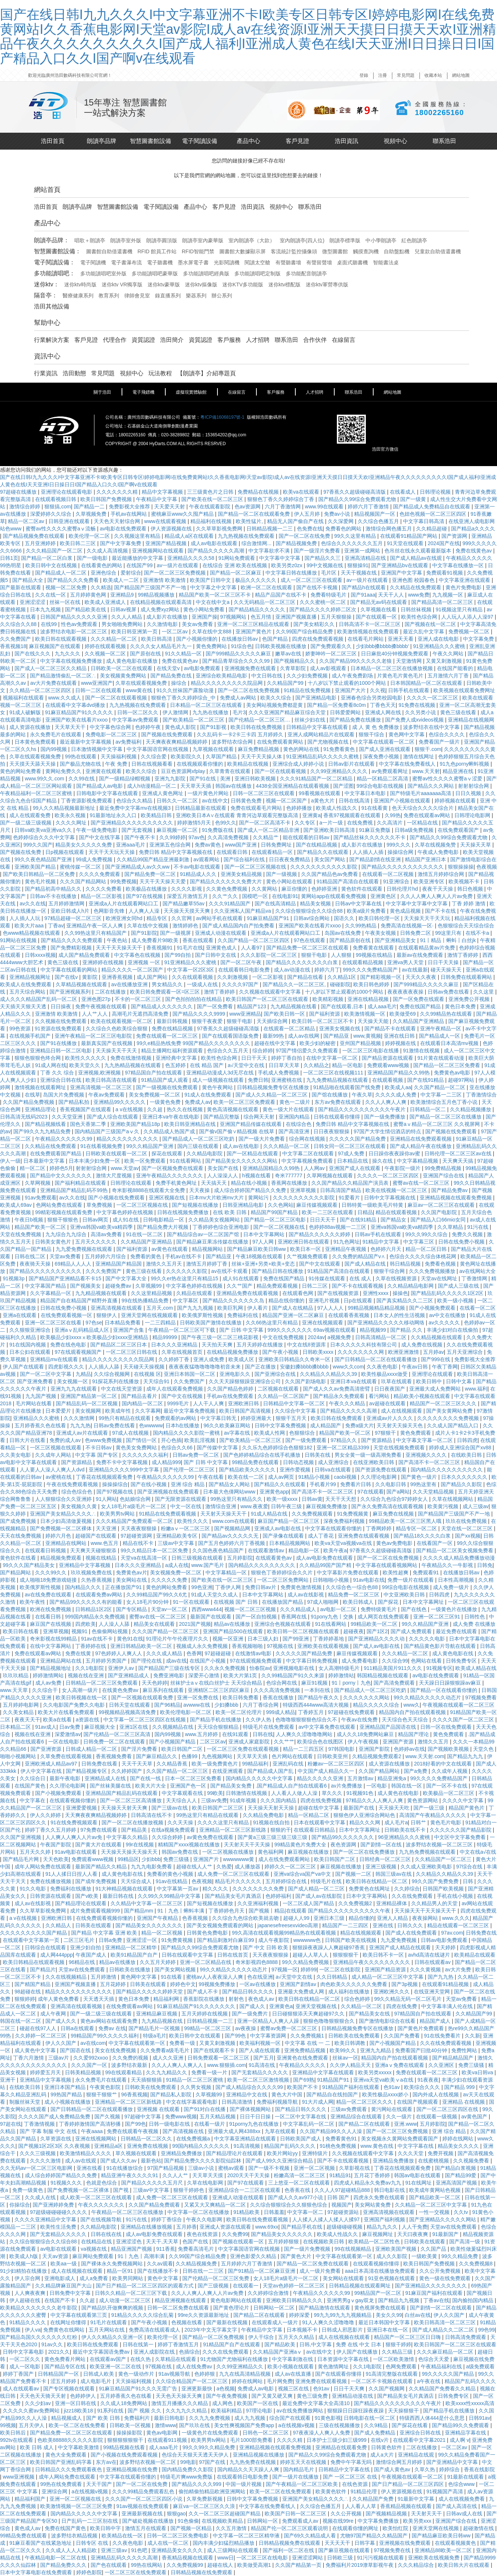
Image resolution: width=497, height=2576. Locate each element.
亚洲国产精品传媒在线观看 (251, 1124)
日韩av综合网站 (312, 918)
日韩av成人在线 (465, 2513)
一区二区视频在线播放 (228, 1852)
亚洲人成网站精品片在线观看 (322, 734)
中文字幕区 (186, 1300)
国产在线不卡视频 (317, 587)
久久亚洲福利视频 (258, 1903)
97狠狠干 (386, 1433)
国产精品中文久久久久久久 (61, 1175)
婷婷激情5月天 (194, 823)
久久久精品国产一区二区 (55, 551)
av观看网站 (207, 859)
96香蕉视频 (134, 2094)
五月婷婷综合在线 (286, 1881)
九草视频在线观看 (213, 749)
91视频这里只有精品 (460, 609)
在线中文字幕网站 (51, 1646)
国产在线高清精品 (276, 903)
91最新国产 (446, 2234)
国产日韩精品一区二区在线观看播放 (376, 1359)
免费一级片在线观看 (411, 1580)
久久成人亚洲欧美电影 (426, 1867)
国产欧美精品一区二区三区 (194, 720)
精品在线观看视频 (396, 1212)
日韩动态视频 (299, 1462)
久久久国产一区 (89, 2065)
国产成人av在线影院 (319, 1896)
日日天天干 (323, 1220)
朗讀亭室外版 (125, 240)
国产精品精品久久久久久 (257, 609)
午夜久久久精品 (348, 1403)
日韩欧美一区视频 (130, 2425)
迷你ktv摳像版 (201, 284)
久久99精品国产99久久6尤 (157, 1595)
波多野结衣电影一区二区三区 (74, 631)
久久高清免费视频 (229, 837)
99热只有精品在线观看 (125, 1418)
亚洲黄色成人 (222, 948)
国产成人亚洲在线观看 (385, 749)
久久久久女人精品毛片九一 (161, 646)
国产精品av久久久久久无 (231, 1536)
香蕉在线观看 (199, 940)
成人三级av (475, 1506)
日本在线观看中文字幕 (320, 1822)
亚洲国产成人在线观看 (355, 1168)
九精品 (83, 1374)
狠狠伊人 (107, 1315)
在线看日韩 (48, 1617)
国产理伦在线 (147, 1661)
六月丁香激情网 (283, 506)
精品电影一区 (304, 1550)
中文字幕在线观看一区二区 (384, 742)
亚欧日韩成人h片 (70, 911)
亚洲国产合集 (129, 1330)
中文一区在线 (186, 1506)
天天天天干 (338, 2543)
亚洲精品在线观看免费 (342, 2447)
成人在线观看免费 (30, 815)
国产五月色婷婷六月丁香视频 (232, 1543)
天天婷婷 (446, 1947)
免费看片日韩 (356, 1484)
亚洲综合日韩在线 (61, 1080)
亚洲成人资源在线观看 (225, 2227)
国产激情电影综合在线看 (388, 2021)
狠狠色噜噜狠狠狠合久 (329, 2021)
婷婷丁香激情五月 (179, 2344)
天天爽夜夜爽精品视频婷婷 (177, 742)
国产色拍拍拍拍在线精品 (194, 999)
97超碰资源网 (136, 1536)
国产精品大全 (28, 580)
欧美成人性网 (270, 1433)
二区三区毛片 (80, 1940)
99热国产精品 (66, 2094)
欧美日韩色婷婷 (372, 984)
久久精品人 (58, 1925)
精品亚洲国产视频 (132, 2249)
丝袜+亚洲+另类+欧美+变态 (263, 1264)
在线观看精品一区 (273, 852)
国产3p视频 (405, 1984)
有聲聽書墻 (288, 262)
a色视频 (225, 2388)
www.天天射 (426, 771)
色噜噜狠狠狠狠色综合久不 (307, 1719)
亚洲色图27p (96, 999)
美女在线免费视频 (116, 2050)
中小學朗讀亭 (380, 240)
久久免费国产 (16, 639)
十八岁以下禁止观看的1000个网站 (348, 683)
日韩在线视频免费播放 (183, 1212)
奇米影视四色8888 (257, 1962)
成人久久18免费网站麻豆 (365, 1734)
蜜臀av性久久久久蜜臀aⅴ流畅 (61, 529)
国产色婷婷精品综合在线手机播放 (262, 1455)
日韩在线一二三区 (204, 2271)
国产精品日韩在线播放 (278, 1271)
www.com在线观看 (233, 1521)
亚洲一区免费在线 (198, 1697)
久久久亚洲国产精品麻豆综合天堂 (288, 712)
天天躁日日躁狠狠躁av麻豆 (450, 1683)
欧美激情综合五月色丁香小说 (445, 1102)
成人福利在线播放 (349, 1991)
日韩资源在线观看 (51, 1896)
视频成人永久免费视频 (202, 1646)
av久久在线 (32, 903)
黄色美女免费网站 (137, 1447)
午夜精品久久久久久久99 (64, 1139)
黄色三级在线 (63, 962)
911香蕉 (165, 2249)
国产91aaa (363, 595)
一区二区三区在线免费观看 (136, 2572)
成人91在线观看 (241, 1278)
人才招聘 (258, 340)
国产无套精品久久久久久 (260, 2072)
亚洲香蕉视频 (118, 977)
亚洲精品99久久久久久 (120, 1102)
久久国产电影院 (439, 1212)
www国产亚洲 (241, 845)
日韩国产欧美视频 (443, 1889)
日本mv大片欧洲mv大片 (217, 1198)
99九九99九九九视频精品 (343, 2315)
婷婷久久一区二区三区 (290, 1867)
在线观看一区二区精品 (289, 1028)
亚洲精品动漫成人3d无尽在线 (220, 1073)
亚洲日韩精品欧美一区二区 (141, 1646)
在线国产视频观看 (418, 2102)
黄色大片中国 (287, 2094)
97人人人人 (331, 1308)
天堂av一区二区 (170, 1609)
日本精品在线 (353, 1161)
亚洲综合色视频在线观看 (283, 1624)
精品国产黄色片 (467, 1808)
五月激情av (361, 1778)
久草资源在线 (56, 2139)
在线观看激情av (267, 1550)
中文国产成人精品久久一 (327, 1771)
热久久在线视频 (185, 1109)
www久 (411, 1705)
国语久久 (345, 918)
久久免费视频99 (185, 2565)
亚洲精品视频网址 (30, 977)
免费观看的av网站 (176, 1418)
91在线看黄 (375, 808)
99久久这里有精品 (355, 536)
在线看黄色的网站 (102, 565)
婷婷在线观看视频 (106, 646)
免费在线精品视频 (173, 1028)
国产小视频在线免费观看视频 (125, 2455)
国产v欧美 (87, 1896)
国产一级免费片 (250, 2014)
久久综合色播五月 (379, 521)
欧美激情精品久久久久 (86, 2153)
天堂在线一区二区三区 (467, 1528)
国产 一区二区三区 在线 (351, 2477)
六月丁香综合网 (261, 1705)
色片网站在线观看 (293, 1756)
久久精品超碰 (432, 529)
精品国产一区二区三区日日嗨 (408, 2337)
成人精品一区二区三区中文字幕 (388, 1977)
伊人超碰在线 (25, 2300)
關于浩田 (102, 392)
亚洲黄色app (274, 1492)
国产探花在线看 (410, 2425)
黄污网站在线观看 (392, 2109)
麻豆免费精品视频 (259, 749)
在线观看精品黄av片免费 (427, 948)
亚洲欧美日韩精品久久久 (295, 2300)
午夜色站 (118, 940)
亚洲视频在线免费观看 (405, 2543)
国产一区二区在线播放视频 (133, 1822)
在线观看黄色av (274, 1558)
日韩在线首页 (233, 1955)
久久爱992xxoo (91, 2058)
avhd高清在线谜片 (429, 1955)
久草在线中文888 (212, 631)
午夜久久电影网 (205, 2219)
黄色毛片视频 (41, 881)
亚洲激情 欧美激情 (165, 580)
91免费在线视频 (417, 705)
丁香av (56, 926)
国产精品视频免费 (296, 543)
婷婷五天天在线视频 (304, 2462)
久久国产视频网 (387, 2388)
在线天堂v (168, 668)
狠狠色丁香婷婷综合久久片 (282, 1572)
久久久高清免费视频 (278, 1690)
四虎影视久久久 (67, 1367)
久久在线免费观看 (413, 1896)
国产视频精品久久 (295, 661)
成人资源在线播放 (30, 727)
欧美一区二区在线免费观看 (281, 2491)
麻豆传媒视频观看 (317, 1205)
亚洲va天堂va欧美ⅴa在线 (384, 2080)
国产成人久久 (61, 2021)
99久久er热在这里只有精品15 (185, 1278)
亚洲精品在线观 (416, 2455)
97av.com (452, 1933)
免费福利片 (137, 2418)
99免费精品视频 (443, 1168)
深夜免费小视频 (381, 756)
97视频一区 (284, 1969)
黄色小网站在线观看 (290, 881)
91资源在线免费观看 (59, 1028)
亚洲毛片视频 (325, 1300)
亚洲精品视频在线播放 (259, 2455)
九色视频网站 (218, 1756)
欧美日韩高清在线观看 (112, 1080)
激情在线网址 (419, 756)
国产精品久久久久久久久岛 (234, 1300)
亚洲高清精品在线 (366, 558)
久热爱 (224, 1867)
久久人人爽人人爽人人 (177, 2065)
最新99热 (274, 1036)
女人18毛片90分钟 (148, 1602)
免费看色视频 (441, 1264)
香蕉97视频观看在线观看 (352, 815)
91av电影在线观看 (76, 1852)
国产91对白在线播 (205, 2109)
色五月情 (262, 617)
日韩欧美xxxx (319, 1352)
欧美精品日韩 (157, 815)
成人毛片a (396, 1822)
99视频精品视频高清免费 (127, 1712)
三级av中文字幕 (176, 1543)
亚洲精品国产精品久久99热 (399, 1073)
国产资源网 (455, 536)
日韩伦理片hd (402, 889)
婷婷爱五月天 (46, 2072)
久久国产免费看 (402, 2036)
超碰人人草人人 (311, 1955)
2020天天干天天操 (249, 2175)
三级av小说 (202, 2168)
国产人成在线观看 (260, 2050)
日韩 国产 (339, 2197)
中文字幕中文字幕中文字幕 (417, 903)
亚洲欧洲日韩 (244, 1403)
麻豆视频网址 (378, 2234)
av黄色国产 (475, 2116)
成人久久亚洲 (168, 2058)
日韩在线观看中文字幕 (188, 1955)
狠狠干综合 (372, 734)
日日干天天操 (444, 962)
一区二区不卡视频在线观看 (382, 2381)
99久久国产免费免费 (436, 1881)
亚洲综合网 (55, 2491)
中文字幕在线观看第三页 (79, 2315)
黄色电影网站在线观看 (236, 2300)
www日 (225, 2558)
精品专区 (158, 918)
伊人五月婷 (307, 514)
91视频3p (14, 1278)
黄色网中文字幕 (407, 734)
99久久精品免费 (460, 2256)
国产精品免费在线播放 (355, 720)
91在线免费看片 (443, 2036)
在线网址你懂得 (68, 2322)
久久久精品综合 (416, 2565)
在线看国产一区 (435, 1543)
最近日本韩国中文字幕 (385, 2322)
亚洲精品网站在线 (61, 1661)
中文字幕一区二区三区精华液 (247, 2536)
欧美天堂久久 (85, 1065)
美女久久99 (389, 2315)
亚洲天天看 (401, 639)
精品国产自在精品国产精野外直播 (79, 1300)
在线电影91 (285, 896)
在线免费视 (360, 823)
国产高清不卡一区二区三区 (429, 1462)
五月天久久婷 (35, 1852)
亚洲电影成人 (60, 2278)
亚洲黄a (311, 815)
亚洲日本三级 (330, 1918)
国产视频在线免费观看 (167, 734)
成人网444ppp (56, 1955)
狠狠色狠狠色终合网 (38, 1058)
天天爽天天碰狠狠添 (94, 1550)
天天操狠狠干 (404, 2411)
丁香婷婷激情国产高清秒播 (90, 2124)
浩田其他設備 (51, 306)
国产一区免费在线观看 (419, 999)
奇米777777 (289, 1175)
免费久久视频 (468, 1234)
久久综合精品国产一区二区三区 (192, 2381)
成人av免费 (49, 1683)
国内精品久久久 (83, 1587)
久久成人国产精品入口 (453, 1425)
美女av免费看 (198, 624)
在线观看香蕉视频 (349, 1315)
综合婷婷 (262, 1050)
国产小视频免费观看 (433, 1308)
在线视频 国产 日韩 (236, 1602)
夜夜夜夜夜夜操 (406, 992)
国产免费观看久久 (331, 646)
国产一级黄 (414, 499)
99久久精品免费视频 (306, 1962)
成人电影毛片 (96, 2381)
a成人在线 (176, 1565)
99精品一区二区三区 (208, 2028)
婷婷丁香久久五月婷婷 (51, 1830)
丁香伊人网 (228, 1587)
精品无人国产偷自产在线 (296, 521)
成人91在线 (126, 1220)
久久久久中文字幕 (463, 1800)
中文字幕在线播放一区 (458, 565)
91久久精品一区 (184, 653)
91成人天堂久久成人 (215, 1595)
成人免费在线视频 (422, 1345)
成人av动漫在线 (292, 970)
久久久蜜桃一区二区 (323, 602)
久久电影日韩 (391, 1484)
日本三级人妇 (264, 1639)
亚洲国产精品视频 (166, 543)
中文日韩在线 (267, 676)
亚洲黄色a (281, 2006)
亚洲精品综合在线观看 (357, 2116)
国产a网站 (398, 1492)
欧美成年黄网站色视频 (435, 2190)
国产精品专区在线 (65, 2366)
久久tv (461, 2212)
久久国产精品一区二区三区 (177, 1771)
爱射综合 (130, 573)
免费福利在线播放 (71, 1889)
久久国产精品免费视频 (29, 1102)
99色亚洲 (202, 1587)
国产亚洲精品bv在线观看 (400, 565)
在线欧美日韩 (467, 1455)
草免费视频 (100, 1205)
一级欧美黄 (425, 2256)
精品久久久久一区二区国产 (133, 970)
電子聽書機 (160, 262)
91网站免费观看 (237, 558)
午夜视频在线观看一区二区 (412, 2477)
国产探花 (389, 1602)
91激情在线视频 (422, 1050)
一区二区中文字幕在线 (301, 2116)
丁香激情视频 (40, 2124)
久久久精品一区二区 (114, 639)
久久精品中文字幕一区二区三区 (147, 1903)
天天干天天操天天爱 (163, 881)
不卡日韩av (99, 1447)
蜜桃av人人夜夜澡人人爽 (215, 1977)
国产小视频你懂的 (197, 639)
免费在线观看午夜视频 (133, 2131)
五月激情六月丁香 (449, 676)
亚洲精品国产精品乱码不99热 (74, 1190)
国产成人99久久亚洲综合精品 (279, 2161)
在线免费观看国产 (459, 830)
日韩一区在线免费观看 (446, 1727)
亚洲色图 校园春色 (414, 580)
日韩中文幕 (459, 1381)
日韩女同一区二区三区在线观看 (350, 1146)
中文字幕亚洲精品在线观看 (245, 2139)
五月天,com (160, 1308)
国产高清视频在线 (183, 2131)
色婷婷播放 (299, 808)
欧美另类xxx (418, 2521)
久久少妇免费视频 (308, 676)
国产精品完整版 (222, 1117)
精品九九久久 (383, 2227)
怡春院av (259, 1668)
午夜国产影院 (56, 1844)
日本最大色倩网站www (230, 1492)
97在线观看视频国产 (79, 1352)
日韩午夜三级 (287, 1506)
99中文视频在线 (325, 565)
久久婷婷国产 (127, 1771)
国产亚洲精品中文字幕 (452, 2462)
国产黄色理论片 (232, 2308)
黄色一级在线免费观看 (445, 2278)
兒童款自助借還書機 (438, 251)
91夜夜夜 (428, 2080)
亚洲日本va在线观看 (354, 1381)
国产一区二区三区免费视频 (175, 573)
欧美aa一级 (64, 2263)
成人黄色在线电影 (399, 1793)
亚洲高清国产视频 (457, 2183)
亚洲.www (405, 2124)
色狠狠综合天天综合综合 (466, 926)
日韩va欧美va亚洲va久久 (43, 830)
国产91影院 (144, 933)
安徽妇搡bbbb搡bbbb (305, 1367)
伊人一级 (10, 1161)
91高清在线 (262, 2065)
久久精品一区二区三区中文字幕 (431, 2205)
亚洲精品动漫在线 (353, 2396)
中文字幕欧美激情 (79, 2447)
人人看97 (252, 948)
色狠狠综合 (302, 1433)
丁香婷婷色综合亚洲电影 (221, 1227)
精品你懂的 (361, 1918)
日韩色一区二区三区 (266, 2433)
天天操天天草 (476, 845)
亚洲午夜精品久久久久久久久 (170, 1175)
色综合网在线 (282, 1683)
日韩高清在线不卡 (152, 1815)
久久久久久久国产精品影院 (461, 1830)
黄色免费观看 (416, 1433)
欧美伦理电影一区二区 (186, 1712)
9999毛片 (178, 1403)
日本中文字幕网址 (424, 1602)
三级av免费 (214, 1800)
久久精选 (101, 587)
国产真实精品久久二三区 (406, 1300)
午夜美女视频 (381, 933)
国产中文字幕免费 (121, 543)
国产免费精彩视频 (71, 948)
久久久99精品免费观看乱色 (144, 2491)
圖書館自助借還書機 (109, 251)
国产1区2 (377, 1631)
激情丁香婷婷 (463, 955)
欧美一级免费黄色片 (215, 1764)
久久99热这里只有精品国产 (96, 933)
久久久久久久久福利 (146, 1455)
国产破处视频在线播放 (148, 2521)
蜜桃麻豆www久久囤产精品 (183, 514)
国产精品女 (394, 1220)
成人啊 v (459, 2440)
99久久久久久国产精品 (448, 2374)
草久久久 (333, 1793)
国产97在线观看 (246, 2183)
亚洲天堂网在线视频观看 (150, 1315)
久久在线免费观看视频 (446, 2043)
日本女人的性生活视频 (400, 1315)
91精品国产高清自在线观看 (348, 881)
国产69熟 (303, 2080)
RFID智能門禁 (198, 251)
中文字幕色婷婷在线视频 (125, 1212)
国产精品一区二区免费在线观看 (313, 2263)
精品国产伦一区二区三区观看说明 (290, 2528)
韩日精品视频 (406, 1264)
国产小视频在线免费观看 (117, 1198)
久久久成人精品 (165, 1653)
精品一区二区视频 (162, 1933)
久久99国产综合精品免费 (305, 631)
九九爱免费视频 (399, 1940)
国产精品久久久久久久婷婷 (320, 1234)
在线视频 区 (147, 1374)
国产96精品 (167, 1705)
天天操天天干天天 (117, 1050)
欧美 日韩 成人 (37, 2447)
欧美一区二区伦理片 (239, 1712)
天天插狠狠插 (147, 2080)
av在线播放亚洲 (130, 984)
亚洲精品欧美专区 (177, 1536)
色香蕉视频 (195, 1918)
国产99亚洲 (296, 1639)
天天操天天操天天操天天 (130, 1852)
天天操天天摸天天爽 (187, 911)
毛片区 (329, 573)
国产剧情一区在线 (381, 1844)
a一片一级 (331, 823)
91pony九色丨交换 (333, 1617)
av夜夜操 (246, 2028)
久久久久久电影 (427, 1639)
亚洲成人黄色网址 (163, 793)
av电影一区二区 (339, 1609)
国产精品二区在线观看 (364, 2124)
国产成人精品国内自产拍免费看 (239, 926)
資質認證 (143, 340)
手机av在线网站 (129, 514)
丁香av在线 (437, 2300)
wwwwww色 (307, 1940)
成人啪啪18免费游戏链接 (48, 1580)
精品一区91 (120, 2271)
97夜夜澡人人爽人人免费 (322, 2433)
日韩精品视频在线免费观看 (202, 2572)
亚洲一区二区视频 (315, 2168)
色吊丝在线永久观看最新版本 (419, 551)
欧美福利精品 (227, 2411)
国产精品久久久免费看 (73, 580)
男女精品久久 (168, 984)
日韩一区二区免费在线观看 (178, 2308)
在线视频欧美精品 (223, 2521)
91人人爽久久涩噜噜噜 (329, 2322)
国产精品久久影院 (462, 1484)
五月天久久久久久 (96, 1242)
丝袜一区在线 (66, 602)
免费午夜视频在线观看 (101, 1006)
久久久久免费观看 (100, 874)
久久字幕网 (148, 1411)
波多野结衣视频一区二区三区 (440, 1844)
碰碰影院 (340, 984)
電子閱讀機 (93, 262)
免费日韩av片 (261, 1587)
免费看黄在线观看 (374, 948)
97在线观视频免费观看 (256, 1661)
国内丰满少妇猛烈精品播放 (224, 2543)
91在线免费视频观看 (74, 1822)
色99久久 (225, 823)
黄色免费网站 (212, 646)
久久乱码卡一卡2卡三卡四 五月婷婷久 (241, 734)
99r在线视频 (140, 1844)
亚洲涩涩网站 (308, 2558)
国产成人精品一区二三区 (317, 1889)
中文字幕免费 (479, 639)
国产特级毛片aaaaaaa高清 (421, 793)
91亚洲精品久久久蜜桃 (439, 646)
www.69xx (266, 2227)
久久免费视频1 (307, 2036)
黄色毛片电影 (446, 1822)
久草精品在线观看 (176, 2359)
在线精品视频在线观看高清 (161, 602)
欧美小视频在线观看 (291, 2366)
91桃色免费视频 (338, 2146)
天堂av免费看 (66, 1256)
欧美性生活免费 (59, 2227)
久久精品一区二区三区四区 (40, 690)
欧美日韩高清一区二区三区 (445, 2322)
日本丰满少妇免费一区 (95, 1161)
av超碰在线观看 (388, 1403)
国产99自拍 (178, 955)
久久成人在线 (41, 2197)
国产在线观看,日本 (343, 1006)
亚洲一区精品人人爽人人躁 (268, 2021)
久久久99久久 (51, 1572)
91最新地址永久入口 (114, 815)
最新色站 (151, 2161)
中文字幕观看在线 (183, 1793)
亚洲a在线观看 (20, 1315)
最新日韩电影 (170, 2418)
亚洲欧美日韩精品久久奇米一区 (295, 1359)
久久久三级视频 (38, 2153)
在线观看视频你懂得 (376, 2263)
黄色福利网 (271, 1852)
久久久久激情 (46, 2161)
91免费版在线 (218, 830)
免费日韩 (258, 1080)
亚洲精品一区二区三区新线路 (233, 1830)
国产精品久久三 (323, 558)
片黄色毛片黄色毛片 (401, 676)
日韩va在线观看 (333, 1470)
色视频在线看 (187, 2322)
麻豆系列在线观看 (164, 1690)
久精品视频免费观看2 (377, 1756)
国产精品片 (42, 1969)
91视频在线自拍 (272, 1822)
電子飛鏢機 (144, 392)
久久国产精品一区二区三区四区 (254, 940)
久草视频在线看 (379, 609)
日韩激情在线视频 (247, 1793)
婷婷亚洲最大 (257, 1418)
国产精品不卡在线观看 (390, 1028)
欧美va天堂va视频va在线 (343, 1543)
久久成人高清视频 (108, 551)
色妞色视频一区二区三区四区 (434, 514)
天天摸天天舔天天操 (33, 764)
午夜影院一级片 (403, 1168)
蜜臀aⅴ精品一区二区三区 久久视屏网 (437, 1124)
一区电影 (377, 1786)
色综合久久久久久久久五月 (352, 543)
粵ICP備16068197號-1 (222, 417)
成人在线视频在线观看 (77, 2271)
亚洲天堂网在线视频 (436, 2528)
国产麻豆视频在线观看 (344, 2550)
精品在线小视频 (250, 1183)
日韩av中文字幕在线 (359, 903)
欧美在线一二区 (246, 1477)
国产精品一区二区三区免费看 (447, 1065)
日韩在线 (262, 1734)
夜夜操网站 (425, 1918)
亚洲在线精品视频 (368, 999)
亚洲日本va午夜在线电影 (171, 1117)
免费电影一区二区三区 (112, 734)
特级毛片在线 (327, 1881)
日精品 (365, 1212)
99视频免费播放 (218, 1984)
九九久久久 (68, 653)
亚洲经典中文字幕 (177, 1058)
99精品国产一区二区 (378, 2293)
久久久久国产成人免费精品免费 (55, 2116)
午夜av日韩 (415, 1367)
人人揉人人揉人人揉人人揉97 (326, 2219)
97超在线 (10, 2124)
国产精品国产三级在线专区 (169, 1668)
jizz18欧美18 (79, 2411)
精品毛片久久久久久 (239, 1881)
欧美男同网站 (128, 2278)
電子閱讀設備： (54, 262)
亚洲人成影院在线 (155, 2352)
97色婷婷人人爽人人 (119, 1653)
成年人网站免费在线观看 (43, 1867)
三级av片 (59, 2058)
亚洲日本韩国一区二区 (190, 1374)
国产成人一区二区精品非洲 (268, 830)
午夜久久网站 (449, 653)
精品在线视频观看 (361, 1933)
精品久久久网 (365, 1822)
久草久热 (425, 2469)
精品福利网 (166, 1999)
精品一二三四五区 (304, 1749)
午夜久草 (362, 1095)
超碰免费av (119, 1286)
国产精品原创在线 (350, 940)
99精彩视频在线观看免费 (64, 1212)
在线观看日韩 (232, 852)
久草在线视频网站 (453, 1499)
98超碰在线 (28, 1991)
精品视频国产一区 (375, 514)
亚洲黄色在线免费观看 (303, 2058)
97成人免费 (351, 1153)
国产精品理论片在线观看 (235, 2153)
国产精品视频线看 (46, 1124)
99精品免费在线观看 (256, 1462)
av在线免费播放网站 (301, 2411)
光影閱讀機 (227, 262)
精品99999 (165, 1337)
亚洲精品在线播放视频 (146, 2227)
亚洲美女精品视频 (242, 874)
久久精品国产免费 (373, 2499)
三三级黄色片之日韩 (211, 492)
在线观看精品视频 (363, 962)
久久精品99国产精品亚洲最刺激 (153, 859)
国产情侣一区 (142, 1440)
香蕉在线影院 (479, 2469)
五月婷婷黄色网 (89, 595)
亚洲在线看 (90, 2168)
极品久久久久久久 (256, 580)
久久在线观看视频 (193, 977)
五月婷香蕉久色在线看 (40, 1425)
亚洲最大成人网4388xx (235, 2131)
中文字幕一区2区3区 (191, 970)
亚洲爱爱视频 (82, 1808)
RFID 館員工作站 (157, 251)
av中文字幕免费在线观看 (327, 1727)
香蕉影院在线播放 (204, 1999)
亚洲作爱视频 (296, 1470)
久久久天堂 (411, 2153)
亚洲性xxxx (376, 1293)
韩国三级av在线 (394, 1874)
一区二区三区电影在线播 (371, 1050)
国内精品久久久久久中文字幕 (260, 1778)
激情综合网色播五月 (389, 529)
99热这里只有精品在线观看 (208, 1815)
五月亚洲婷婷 (41, 543)
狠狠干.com (428, 749)
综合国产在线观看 (290, 2418)
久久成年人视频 (450, 1771)
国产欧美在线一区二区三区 (213, 499)
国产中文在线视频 (182, 1396)
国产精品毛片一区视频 (155, 2028)
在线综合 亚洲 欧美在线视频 (235, 565)
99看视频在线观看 (320, 793)
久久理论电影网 (379, 1477)
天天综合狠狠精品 (219, 1727)
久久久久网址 (71, 823)
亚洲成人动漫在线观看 (221, 933)
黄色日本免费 (461, 1006)
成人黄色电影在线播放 (132, 661)
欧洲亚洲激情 (404, 1352)
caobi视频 (346, 1477)
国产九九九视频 (196, 1308)
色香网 (194, 1653)
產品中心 (248, 141)
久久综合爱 (154, 756)
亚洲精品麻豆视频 (157, 2014)
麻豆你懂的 (295, 889)
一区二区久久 (25, 2359)
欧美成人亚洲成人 (105, 602)
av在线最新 (415, 970)
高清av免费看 (107, 1234)
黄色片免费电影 (464, 587)
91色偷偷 (188, 2521)
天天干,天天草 (163, 2241)
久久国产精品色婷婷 (231, 1389)
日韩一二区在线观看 (99, 690)
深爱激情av (68, 1734)
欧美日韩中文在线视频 (51, 565)
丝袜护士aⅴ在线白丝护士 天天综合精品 (216, 1683)
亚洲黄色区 (383, 896)
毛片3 (239, 712)
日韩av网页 (96, 1220)
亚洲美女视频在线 (340, 1028)
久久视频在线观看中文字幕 (270, 992)
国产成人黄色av (393, 2469)
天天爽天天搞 (458, 1161)
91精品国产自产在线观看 (232, 2344)
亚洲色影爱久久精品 (254, 2256)
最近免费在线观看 (457, 1631)
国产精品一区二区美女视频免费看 (455, 1550)
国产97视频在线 (115, 1492)
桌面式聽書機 (352, 262)
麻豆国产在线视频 (51, 1624)
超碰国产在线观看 (96, 1536)
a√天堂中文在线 (247, 1065)
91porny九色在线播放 (254, 2124)
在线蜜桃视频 (434, 2161)
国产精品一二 (90, 506)
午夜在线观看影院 (210, 506)
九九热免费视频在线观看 (428, 1852)
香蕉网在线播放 (290, 1183)
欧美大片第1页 (241, 1675)
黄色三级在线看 (459, 712)
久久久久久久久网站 (367, 1697)
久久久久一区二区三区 (433, 698)
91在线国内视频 (28, 1345)
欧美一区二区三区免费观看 (245, 1102)
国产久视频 (108, 2116)
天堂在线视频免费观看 (399, 1447)
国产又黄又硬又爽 (273, 2396)
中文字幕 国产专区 (97, 1455)
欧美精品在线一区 (122, 2536)
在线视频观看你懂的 (200, 764)
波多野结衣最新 (130, 2065)
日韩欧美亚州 (333, 1756)
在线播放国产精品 (283, 1602)
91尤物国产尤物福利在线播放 (234, 2359)
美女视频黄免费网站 (124, 676)
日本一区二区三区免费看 (194, 1778)
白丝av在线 (418, 2315)
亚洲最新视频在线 (143, 2513)
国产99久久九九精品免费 (42, 1131)
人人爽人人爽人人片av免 (74, 1837)
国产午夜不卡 (140, 837)
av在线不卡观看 (230, 1271)
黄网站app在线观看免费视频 (334, 896)
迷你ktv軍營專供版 (327, 284)
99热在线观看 (81, 756)
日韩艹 (419, 1822)
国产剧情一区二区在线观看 (441, 2308)
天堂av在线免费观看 (82, 1969)
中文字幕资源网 (269, 2036)
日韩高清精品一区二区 (381, 1337)
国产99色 (236, 2036)
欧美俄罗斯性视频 (203, 1315)
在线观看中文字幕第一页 (32, 1940)
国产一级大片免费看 (262, 1139)
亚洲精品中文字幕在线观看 (324, 2072)
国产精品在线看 (306, 977)
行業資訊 (46, 373)
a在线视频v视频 (297, 2425)
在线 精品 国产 (207, 1065)
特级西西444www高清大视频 (316, 1705)
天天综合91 (157, 1381)
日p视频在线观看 (65, 852)
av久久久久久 (445, 1322)
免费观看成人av (301, 2521)
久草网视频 (38, 1183)
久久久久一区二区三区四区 (388, 1175)
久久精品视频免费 (197, 2263)
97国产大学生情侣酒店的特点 (388, 1131)
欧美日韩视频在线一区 (81, 1697)
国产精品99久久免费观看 (461, 2425)
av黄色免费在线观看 (211, 1837)
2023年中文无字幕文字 (211, 2330)
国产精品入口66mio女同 (438, 1220)
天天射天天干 (427, 2513)
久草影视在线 (355, 2168)
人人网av (315, 1168)
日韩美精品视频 (83, 2072)
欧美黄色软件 (332, 2491)
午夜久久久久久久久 (102, 2205)
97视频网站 (234, 617)
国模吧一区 (255, 896)
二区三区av (212, 1742)
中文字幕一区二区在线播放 (199, 2212)
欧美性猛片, (250, 521)
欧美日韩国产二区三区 (218, 1808)
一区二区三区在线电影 (263, 2558)
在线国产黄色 (30, 1786)
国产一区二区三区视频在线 (256, 867)
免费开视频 (441, 2153)
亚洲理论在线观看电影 (67, 492)
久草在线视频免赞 (436, 845)
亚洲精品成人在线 (105, 1778)
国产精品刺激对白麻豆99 (226, 1940)
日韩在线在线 (107, 2234)
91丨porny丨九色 (351, 1683)
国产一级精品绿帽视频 (125, 778)
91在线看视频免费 (101, 1146)
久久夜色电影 (383, 1367)
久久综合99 (395, 1661)
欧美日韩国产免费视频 (106, 499)
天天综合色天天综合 (405, 1719)
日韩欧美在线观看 (425, 2241)
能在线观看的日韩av (307, 837)
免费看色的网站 (344, 529)
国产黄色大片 (297, 2256)
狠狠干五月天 (291, 1418)
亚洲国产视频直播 (296, 617)
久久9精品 (376, 2425)
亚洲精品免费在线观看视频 (248, 1293)
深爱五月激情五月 (188, 896)
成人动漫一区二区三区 (125, 2300)
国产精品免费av (450, 1190)
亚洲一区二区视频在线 (76, 2499)
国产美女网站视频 (176, 1969)
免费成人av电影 (256, 2388)
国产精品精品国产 (453, 2058)
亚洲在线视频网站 (96, 2139)
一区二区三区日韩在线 (132, 1352)
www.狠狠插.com (226, 2065)
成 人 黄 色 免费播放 (376, 727)
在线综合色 (299, 1124)
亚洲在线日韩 (400, 1036)
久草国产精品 (222, 756)
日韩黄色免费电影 (208, 1933)
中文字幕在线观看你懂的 (334, 1528)
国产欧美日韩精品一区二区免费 (39, 874)
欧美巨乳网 (230, 1308)
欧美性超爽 (396, 1572)
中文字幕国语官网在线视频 (158, 749)
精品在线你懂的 (287, 1300)
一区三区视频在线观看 (56, 1447)
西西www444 (206, 1609)
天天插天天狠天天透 (24, 1006)
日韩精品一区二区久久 (146, 2139)
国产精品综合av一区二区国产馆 (204, 1234)
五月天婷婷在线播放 (260, 1345)
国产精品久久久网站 (431, 786)
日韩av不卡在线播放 (54, 896)
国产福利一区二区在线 (289, 2550)
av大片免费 (459, 1969)
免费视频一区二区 (470, 631)
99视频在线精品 (374, 955)
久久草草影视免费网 (220, 529)
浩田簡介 (172, 340)
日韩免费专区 (462, 1661)
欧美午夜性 (33, 1602)
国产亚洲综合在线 (276, 1374)
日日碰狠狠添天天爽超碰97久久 (309, 2014)
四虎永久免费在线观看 (379, 2197)
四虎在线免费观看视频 (318, 639)
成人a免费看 (94, 2278)
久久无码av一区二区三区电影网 (37, 2168)
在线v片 (380, 2440)
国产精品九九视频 (399, 2300)
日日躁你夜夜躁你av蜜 (395, 1153)
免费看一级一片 (210, 2072)
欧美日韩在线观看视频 (61, 639)
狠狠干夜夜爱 (208, 1021)
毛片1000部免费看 (252, 2440)
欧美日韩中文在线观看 (195, 2036)
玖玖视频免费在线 (92, 1572)
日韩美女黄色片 (53, 1242)
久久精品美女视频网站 (214, 1220)
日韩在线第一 (139, 2344)
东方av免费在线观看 (338, 1102)
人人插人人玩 (25, 918)
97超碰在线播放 (19, 492)
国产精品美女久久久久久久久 (149, 1925)
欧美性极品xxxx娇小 (386, 2094)
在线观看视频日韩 (56, 499)
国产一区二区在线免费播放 (364, 1852)
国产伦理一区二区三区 (189, 1470)
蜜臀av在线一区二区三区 (422, 1183)
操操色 (400, 1293)
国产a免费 (416, 1771)
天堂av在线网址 (440, 1278)
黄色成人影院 (181, 727)
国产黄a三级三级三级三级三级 (273, 1837)
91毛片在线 (190, 948)
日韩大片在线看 (28, 1440)
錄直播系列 (168, 295)
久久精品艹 (266, 837)
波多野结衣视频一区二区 (148, 2462)
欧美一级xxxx (283, 1499)
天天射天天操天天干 (224, 1514)
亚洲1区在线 (134, 1727)
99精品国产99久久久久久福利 (105, 2036)
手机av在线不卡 (184, 1256)
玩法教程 (160, 373)
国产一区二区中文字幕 (46, 1374)
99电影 (188, 2462)
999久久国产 (38, 845)
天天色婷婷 (155, 1683)
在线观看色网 (298, 1293)
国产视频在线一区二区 (431, 624)
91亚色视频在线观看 (392, 2278)
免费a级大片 (359, 1425)
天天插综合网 (273, 1021)
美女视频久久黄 (79, 1506)
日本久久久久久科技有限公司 (364, 1345)
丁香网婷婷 (379, 1528)
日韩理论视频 (436, 492)
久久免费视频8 (476, 2263)
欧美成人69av (16, 1205)
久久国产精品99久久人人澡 (331, 2131)
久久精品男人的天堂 (435, 1903)
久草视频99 (149, 1286)
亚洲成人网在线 (383, 712)
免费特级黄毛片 (379, 1609)
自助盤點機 (397, 251)
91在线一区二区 (145, 1234)
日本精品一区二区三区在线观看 (207, 705)
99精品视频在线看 (124, 2447)
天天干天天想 (341, 1499)
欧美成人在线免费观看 (26, 984)
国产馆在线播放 (330, 1095)
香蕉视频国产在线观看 (86, 1109)
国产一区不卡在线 (447, 1786)
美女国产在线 (224, 1168)
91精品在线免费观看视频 (168, 1514)
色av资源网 (248, 506)
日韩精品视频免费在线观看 (290, 2543)
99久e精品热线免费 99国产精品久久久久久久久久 (194, 1043)
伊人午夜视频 (363, 1742)
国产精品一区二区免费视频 (213, 2337)
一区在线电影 (64, 1742)
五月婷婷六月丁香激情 (247, 2263)
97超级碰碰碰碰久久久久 (59, 2212)
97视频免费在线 (393, 2550)
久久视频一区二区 (105, 653)
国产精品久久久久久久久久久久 (46, 1271)
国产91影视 (214, 727)
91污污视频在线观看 (381, 2558)
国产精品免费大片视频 (163, 1227)
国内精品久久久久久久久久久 (262, 1565)
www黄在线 (140, 690)
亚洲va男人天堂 (406, 962)
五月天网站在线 (107, 2330)
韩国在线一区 (407, 1786)
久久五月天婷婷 (158, 1962)
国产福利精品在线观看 (81, 1183)
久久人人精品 (127, 617)
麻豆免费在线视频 (393, 1514)
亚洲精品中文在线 (247, 2094)
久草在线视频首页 (182, 1352)
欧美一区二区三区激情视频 (259, 2080)
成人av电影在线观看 (215, 543)
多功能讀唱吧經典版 (206, 273)
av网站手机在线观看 (220, 918)
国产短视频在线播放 (196, 1205)
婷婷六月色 (58, 1536)
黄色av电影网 (162, 2433)
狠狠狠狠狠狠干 (126, 2440)
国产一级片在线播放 (296, 2477)
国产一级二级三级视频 (26, 823)
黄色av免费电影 (395, 1543)
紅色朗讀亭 (414, 240)
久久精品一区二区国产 (283, 1396)
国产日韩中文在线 (216, 955)
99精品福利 (256, 1764)
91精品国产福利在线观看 (351, 2087)
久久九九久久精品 (187, 2411)
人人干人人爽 (209, 1403)
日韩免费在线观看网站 (466, 977)
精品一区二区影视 (102, 896)
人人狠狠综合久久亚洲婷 (64, 1499)
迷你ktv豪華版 (164, 284)
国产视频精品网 (233, 1528)
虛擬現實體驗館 (191, 392)
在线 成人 (361, 1278)
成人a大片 (382, 2455)
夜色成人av (261, 1999)
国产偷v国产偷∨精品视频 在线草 (237, 1131)
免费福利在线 (243, 1315)
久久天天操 (181, 1822)
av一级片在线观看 (178, 565)
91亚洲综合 (397, 881)
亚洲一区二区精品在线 (206, 1962)
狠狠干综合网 (390, 1271)
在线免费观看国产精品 (56, 1153)
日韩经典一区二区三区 (385, 1859)
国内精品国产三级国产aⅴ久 (108, 1131)
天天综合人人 (182, 1800)
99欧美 (215, 1793)
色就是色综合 (102, 2183)
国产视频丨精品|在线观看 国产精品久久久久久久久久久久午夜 (320, 1911)
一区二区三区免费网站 (283, 1580)
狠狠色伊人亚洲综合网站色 (365, 1815)
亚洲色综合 (104, 573)
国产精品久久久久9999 (200, 1014)
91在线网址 (419, 2183)
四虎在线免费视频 (321, 1800)
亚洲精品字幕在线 (466, 2433)
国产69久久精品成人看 (310, 2536)
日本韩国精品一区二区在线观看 (427, 683)
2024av (316, 1337)
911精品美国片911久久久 (394, 1668)
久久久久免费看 (104, 889)
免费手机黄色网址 (177, 1183)
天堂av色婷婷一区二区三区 (294, 2286)
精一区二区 (33, 1168)
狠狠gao (176, 2513)
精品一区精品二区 (309, 1815)
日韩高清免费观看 (466, 2337)
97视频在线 (281, 1646)
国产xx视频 (467, 1536)
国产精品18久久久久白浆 (422, 1536)
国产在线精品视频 (317, 845)
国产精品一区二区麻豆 (236, 573)
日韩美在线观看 (94, 1925)
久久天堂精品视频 (434, 1492)
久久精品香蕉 (172, 1764)
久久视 (377, 690)
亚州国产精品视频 (361, 1043)
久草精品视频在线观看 (81, 984)
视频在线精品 (102, 1558)
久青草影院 (293, 668)
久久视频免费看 (472, 2161)
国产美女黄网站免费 (450, 1411)
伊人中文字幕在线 (42, 1771)
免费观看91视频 (445, 573)
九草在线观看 (280, 2131)
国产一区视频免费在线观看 (173, 1168)
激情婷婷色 (185, 926)
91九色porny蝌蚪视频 (465, 764)
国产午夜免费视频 (227, 2396)
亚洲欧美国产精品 (35, 867)
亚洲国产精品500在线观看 (233, 1631)
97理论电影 (260, 2411)
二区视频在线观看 (278, 1389)
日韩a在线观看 (78, 2028)
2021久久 (59, 2352)
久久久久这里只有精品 (223, 1822)
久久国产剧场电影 (306, 1381)
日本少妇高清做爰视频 (66, 1521)
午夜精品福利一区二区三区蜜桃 (36, 793)
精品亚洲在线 (459, 771)
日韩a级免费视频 (415, 830)
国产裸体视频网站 (251, 2109)
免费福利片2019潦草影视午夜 (360, 2565)
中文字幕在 (33, 1800)
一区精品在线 (423, 823)
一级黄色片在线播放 (455, 1609)
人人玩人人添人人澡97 (467, 617)
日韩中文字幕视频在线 (390, 1198)
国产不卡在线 (441, 911)
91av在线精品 (172, 1881)
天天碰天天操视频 (144, 1367)
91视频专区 (439, 1668)
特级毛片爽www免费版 (187, 2477)
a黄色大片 (323, 801)
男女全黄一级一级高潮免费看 (369, 1455)
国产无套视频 (138, 830)
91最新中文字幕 (417, 2499)
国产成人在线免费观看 (411, 1933)
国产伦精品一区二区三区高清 (117, 1734)
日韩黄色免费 (247, 801)
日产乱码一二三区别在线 (90, 2521)
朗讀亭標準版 (344, 240)
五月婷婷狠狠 (284, 2241)
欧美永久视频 (71, 815)
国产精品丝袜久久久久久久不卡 (370, 837)
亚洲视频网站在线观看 (158, 551)
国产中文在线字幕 (100, 837)
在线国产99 (140, 565)
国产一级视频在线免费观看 (167, 1087)
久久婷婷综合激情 (269, 2293)
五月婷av (433, 1352)
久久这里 (484, 992)
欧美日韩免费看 (241, 1697)
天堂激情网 (409, 661)
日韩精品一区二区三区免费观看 (102, 1683)
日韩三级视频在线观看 (197, 1558)
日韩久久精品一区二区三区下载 (131, 2293)
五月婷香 (186, 2227)
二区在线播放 (111, 992)
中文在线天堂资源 (122, 1389)
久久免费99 (235, 2234)
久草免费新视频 (205, 2499)
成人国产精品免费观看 (84, 955)
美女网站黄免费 (373, 2205)
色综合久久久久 (447, 734)
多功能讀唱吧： (54, 273)
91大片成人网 (318, 2102)
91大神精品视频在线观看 (125, 1889)
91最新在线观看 (466, 2477)
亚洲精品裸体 (392, 1903)
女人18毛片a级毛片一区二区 (134, 1506)
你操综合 (19, 2205)
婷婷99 (308, 1969)
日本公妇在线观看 (30, 1352)
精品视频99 (373, 1330)
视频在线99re (339, 2521)
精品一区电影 (348, 1065)
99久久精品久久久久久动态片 (427, 1697)
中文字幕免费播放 (378, 2521)
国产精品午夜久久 (319, 1697)
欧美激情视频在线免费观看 (368, 631)
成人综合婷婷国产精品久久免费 (250, 1190)
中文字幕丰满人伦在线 (447, 2006)
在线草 (32, 1095)
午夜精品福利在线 (442, 2366)
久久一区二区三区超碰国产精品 (225, 2513)
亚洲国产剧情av (299, 1984)
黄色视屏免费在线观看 (380, 2308)
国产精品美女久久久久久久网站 (242, 1161)
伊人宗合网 (28, 2278)
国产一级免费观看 (306, 1440)
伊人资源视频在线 (172, 529)
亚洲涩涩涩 (33, 602)
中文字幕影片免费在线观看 (348, 1572)
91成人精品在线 (270, 1514)
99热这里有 (424, 1484)
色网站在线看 (427, 1661)
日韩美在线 (318, 1455)
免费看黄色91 (341, 2139)
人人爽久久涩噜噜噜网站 (305, 1734)
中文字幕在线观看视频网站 (387, 1565)
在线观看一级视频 (437, 2116)
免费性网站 (465, 2050)
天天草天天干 (71, 727)
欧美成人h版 (24, 2256)
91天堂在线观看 (406, 543)
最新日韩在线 (118, 1896)
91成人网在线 (50, 1065)
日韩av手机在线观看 (378, 1234)
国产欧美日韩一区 (285, 1014)
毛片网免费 (280, 2381)
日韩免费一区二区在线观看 (115, 1742)
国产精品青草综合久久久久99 (236, 661)
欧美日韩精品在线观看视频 (34, 1962)
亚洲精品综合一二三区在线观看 (245, 2190)
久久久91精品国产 (230, 903)
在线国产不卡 (60, 2300)
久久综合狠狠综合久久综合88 (309, 911)
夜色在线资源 (203, 2234)
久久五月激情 (232, 2528)
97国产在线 (213, 2462)
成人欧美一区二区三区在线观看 (96, 2197)
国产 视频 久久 (145, 2411)
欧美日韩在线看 (21, 1631)
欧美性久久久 (193, 1521)
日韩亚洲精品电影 (243, 1205)
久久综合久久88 (19, 624)
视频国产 (341, 2205)
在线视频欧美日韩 (324, 2241)
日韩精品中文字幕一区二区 (294, 1403)
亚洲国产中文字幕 (402, 573)
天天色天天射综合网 (117, 521)
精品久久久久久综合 (377, 1705)
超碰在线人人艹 (195, 1867)
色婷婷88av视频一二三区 (338, 1227)
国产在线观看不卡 (215, 2050)
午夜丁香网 (445, 1367)
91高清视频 (247, 2146)
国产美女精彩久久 (314, 624)
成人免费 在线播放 (474, 1624)
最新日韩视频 (172, 1021)
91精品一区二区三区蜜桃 (195, 2080)
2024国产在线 (444, 543)
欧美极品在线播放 (147, 889)
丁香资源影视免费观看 (87, 801)
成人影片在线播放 (167, 617)
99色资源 (20, 1028)
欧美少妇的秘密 (318, 1043)
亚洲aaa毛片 (131, 845)
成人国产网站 (153, 977)
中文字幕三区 (419, 1242)
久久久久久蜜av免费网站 (32, 2411)
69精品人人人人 (74, 1264)
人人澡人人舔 (114, 1624)
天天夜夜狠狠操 (139, 1528)
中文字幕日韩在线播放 (292, 573)
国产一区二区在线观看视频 (116, 698)
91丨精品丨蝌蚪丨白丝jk (449, 940)
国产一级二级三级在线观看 (101, 2014)
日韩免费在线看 (100, 1764)
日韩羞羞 (274, 2212)
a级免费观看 (480, 2366)
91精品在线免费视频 (308, 690)
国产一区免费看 (215, 1006)
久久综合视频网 (112, 1374)
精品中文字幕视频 (163, 492)
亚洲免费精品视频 (305, 2050)
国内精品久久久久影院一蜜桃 (187, 1433)
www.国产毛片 (208, 1565)
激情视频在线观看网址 (40, 1087)
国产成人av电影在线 (377, 1646)
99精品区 (128, 1859)
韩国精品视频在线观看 (383, 1675)
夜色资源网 (344, 1844)
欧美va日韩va (478, 2072)
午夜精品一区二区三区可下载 (182, 1330)
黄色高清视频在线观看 (233, 1109)
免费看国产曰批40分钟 (422, 2050)
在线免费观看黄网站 (281, 742)
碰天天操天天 (447, 970)
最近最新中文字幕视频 (86, 742)
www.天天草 (14, 1690)
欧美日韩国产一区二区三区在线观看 (268, 999)
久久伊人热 (259, 1719)
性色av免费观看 (80, 624)
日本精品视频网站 (290, 1543)
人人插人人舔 (104, 1367)
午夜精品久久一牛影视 (447, 1565)
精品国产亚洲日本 (426, 859)
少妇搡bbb (227, 1705)
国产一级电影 (93, 558)
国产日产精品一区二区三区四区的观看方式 (145, 2286)
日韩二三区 (315, 1286)
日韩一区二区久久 (138, 712)
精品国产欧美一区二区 (40, 1227)
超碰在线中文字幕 (275, 1043)
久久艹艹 (284, 1742)
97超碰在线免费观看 (352, 1712)
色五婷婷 (176, 1065)
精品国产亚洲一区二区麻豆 (293, 1315)
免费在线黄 (79, 1653)
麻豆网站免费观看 (93, 2256)
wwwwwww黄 (239, 1859)
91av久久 (53, 2344)
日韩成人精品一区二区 (91, 1749)
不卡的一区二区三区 (138, 999)
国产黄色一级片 (419, 1477)
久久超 (155, 1109)
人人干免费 (414, 2227)
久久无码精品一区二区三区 (265, 602)
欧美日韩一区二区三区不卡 (323, 1021)
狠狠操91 (357, 565)
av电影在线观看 (59, 2249)
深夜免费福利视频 (345, 1521)
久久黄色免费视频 (227, 889)
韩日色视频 (471, 889)
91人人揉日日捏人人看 (71, 1874)
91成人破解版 (25, 712)
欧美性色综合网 (420, 617)
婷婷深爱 (300, 2315)
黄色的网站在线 (302, 749)
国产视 (121, 2190)
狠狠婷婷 (24, 1999)
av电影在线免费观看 (124, 529)
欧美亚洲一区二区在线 (116, 2366)
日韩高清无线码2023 (24, 1117)
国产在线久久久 (33, 653)
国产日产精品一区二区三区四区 (408, 2484)
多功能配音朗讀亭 (306, 273)
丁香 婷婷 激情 (469, 903)
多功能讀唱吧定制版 (257, 273)
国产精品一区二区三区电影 (275, 1220)
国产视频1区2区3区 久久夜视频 (54, 2146)
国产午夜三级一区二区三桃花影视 (220, 1337)
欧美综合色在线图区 (321, 1742)
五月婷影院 (240, 1558)
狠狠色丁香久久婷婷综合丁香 (281, 499)
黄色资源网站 (423, 1800)
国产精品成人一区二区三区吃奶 (199, 1139)
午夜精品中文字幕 (157, 499)
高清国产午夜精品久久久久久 (433, 1815)
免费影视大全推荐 (130, 506)
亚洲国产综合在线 (444, 1175)
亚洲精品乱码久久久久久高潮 (125, 2558)
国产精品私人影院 (171, 2094)
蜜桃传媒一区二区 (81, 867)
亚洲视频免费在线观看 (250, 668)
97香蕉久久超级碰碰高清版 (355, 492)
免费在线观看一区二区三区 (167, 1036)
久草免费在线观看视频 (66, 1756)
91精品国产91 (333, 2080)
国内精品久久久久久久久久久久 (447, 1470)
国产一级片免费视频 (308, 2249)
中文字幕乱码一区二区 (309, 2124)
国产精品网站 (16, 1572)
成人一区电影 (25, 2366)
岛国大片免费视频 (64, 1095)
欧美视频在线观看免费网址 (464, 690)
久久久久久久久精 (117, 492)
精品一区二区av (27, 521)
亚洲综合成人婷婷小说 (299, 764)
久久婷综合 (407, 1889)
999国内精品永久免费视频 (95, 1617)
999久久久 (399, 845)
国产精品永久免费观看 (339, 1396)
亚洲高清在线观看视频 (76, 2006)
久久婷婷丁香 (174, 1359)
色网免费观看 (402, 2366)
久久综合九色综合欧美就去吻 (246, 1918)
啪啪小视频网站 (18, 1756)
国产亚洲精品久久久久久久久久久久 (132, 823)
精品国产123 (252, 1006)
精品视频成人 (67, 2418)
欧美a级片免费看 (367, 911)
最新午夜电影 (66, 1778)
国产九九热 (441, 1977)
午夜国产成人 (92, 1955)
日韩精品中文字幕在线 (344, 2469)
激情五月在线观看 (146, 2528)
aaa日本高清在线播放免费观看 (381, 2271)
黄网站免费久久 (64, 771)
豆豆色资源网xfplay (183, 771)
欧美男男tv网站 (118, 1514)
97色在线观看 (310, 940)
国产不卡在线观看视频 (358, 1286)
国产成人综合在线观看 (113, 1117)
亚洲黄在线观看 (104, 771)
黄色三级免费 (313, 2396)
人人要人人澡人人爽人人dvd (52, 1470)
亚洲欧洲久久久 (392, 1991)
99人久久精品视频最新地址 (64, 808)
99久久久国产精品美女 (29, 1565)
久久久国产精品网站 (84, 881)
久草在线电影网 (205, 2183)
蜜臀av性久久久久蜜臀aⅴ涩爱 (447, 778)
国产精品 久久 (407, 1330)
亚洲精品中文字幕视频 (85, 1565)
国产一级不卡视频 (269, 2168)
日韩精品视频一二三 (270, 529)
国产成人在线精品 (293, 1308)
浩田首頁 (52, 141)
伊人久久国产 (61, 2043)
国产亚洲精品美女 (396, 940)
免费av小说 (338, 514)
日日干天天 (255, 1058)
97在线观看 (370, 1492)
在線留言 (343, 340)
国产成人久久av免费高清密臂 (337, 1389)
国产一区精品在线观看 (253, 1153)
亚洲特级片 (315, 2153)
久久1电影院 (90, 1668)
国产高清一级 (465, 2241)
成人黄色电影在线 (453, 1653)
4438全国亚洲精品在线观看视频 (293, 786)
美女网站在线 (132, 1580)
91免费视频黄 (353, 1514)
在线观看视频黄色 (456, 2543)
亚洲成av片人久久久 (390, 1418)
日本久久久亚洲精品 (175, 1345)
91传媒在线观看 (327, 1278)
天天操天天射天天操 (271, 1808)
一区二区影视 (268, 977)
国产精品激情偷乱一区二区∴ (63, 676)
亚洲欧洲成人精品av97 (51, 1764)
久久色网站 (280, 1205)
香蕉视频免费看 (114, 1756)
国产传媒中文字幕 (218, 1447)
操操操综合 (115, 1484)
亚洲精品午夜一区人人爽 (95, 926)
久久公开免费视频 (440, 2271)
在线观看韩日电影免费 (244, 970)
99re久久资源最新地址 (204, 2315)
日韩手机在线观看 (409, 690)
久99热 (393, 815)
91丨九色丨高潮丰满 (142, 2256)
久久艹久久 (225, 896)
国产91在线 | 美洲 (211, 778)
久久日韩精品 (332, 1977)
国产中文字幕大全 (126, 1278)
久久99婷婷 (172, 837)
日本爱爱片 (58, 1411)
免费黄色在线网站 (64, 2330)
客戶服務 (229, 340)
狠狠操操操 (460, 867)
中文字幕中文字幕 (280, 558)
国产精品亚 (336, 1036)
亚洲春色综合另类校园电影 (372, 698)
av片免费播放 (347, 1786)
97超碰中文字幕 (143, 2116)
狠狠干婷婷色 (189, 2190)
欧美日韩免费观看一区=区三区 (165, 992)
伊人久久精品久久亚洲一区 (112, 2337)
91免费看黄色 (339, 749)
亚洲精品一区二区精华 (131, 1947)
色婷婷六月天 (386, 1249)
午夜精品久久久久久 (303, 2065)
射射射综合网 (474, 786)
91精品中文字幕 (381, 1242)
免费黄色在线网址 (370, 1889)
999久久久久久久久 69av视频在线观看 (312, 1330)
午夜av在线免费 (360, 1719)
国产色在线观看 (109, 2565)
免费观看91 (426, 1572)
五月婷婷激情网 (67, 903)
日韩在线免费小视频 (462, 1242)
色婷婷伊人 (83, 2396)
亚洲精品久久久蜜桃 (37, 1418)
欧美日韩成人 (359, 1602)
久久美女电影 (16, 1455)
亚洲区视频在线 (167, 1198)
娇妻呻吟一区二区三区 (331, 653)
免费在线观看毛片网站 (257, 808)
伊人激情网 (176, 712)
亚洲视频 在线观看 (159, 2109)
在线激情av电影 (254, 1653)
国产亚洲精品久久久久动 (377, 1639)
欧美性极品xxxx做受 (385, 1374)
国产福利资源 (325, 1014)
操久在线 (383, 1161)
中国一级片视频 (244, 2484)
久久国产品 (434, 2249)
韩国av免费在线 (180, 1852)
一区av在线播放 (258, 1984)
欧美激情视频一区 (365, 1014)
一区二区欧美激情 (394, 2359)
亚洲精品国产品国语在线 (389, 1727)
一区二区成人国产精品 (308, 1903)
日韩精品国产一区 (59, 2374)
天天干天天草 (138, 1764)
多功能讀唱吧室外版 (103, 273)
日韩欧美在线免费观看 (354, 2036)
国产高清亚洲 (294, 1131)
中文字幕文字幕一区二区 (425, 1440)
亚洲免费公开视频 (470, 999)
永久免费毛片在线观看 (56, 734)
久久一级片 (399, 2116)
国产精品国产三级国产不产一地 (150, 587)
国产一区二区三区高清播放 (131, 1800)
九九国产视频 (41, 1396)
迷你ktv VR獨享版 (122, 284)
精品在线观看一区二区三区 (458, 1925)
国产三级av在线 (170, 1808)
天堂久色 (484, 1749)
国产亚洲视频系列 (71, 992)
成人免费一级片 (452, 1587)
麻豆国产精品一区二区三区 (289, 1521)
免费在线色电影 (68, 1345)
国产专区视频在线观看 (69, 2388)
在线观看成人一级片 (275, 2322)
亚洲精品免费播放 (182, 2153)
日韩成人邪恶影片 (342, 2330)
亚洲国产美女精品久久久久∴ (63, 1514)
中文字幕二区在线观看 (308, 1153)
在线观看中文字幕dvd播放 (75, 705)
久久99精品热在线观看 (446, 1014)
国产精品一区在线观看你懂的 (444, 1690)
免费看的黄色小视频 (171, 1874)
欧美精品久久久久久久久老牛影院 (39, 2308)
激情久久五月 (434, 1742)
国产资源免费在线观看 (381, 1470)
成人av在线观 (81, 2161)
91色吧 (139, 2550)
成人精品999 (166, 1462)
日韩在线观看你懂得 (337, 1117)
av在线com (93, 2043)
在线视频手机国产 (30, 1036)
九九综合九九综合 (66, 1234)
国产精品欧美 (280, 2344)
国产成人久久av (119, 2161)
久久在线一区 (51, 595)
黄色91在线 (130, 1639)
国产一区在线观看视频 (281, 771)
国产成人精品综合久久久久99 (250, 2087)
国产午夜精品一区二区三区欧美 (302, 2484)
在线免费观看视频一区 (67, 1315)
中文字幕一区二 (306, 2212)
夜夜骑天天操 (35, 1264)
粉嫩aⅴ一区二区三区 (186, 1528)
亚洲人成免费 (209, 1359)
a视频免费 (340, 1337)
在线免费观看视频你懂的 (105, 1918)
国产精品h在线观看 (364, 587)
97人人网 (263, 1242)
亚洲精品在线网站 (66, 1543)
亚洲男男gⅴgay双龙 (351, 2300)
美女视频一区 (73, 1381)
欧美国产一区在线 (258, 2403)
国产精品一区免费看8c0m (337, 705)
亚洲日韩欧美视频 (255, 778)
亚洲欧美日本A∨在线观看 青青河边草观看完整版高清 (238, 815)
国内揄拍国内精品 (473, 2300)
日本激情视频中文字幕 (97, 749)
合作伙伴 (315, 340)
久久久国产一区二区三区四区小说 (144, 2499)
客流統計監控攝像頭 (294, 251)
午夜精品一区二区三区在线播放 (128, 2212)
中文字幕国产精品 (46, 1286)
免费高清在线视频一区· (408, 926)
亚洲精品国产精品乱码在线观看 (122, 1793)
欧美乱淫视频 (200, 1440)
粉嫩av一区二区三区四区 (336, 1764)
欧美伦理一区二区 (90, 536)
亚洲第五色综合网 (171, 845)
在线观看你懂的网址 (356, 2528)
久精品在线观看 (195, 1293)
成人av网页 (282, 1477)
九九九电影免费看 (152, 1867)
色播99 (190, 1756)
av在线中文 (215, 801)
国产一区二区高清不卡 (265, 823)
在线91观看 (235, 1734)
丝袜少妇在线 (310, 720)
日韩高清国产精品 (341, 1190)
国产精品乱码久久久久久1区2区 (448, 1293)
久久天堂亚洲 (68, 1117)
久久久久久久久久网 (361, 1352)
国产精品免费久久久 (64, 2565)
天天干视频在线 (359, 573)
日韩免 (485, 1565)
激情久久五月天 (164, 1264)
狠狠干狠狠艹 (102, 2094)
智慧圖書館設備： (57, 251)
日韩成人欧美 (99, 2374)
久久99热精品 (361, 926)
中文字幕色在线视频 (138, 955)
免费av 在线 (112, 2028)
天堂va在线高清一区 (144, 1558)
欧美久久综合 (276, 698)
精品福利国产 (30, 2499)
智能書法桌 (386, 262)
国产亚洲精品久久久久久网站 (443, 2219)
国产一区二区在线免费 (304, 536)
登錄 (364, 75)
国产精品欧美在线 (86, 609)
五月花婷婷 (113, 1984)
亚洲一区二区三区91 (437, 1617)
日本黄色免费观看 (35, 742)
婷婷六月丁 (327, 970)
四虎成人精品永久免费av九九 (368, 2183)
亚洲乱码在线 (289, 1764)
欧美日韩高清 (157, 639)
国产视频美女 (86, 1286)
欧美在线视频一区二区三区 (397, 1190)
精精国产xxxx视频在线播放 (189, 1844)
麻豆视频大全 (100, 1727)
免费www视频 (181, 2116)
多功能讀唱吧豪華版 (155, 273)
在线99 (49, 624)
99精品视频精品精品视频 (377, 1308)
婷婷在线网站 (458, 2139)
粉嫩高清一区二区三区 (300, 2175)
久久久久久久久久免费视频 (448, 1418)
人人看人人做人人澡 (295, 1793)
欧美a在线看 (58, 1719)
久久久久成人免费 (396, 1095)
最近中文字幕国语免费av (102, 2352)
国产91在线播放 (59, 1043)
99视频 (8, 2425)
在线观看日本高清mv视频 (450, 1043)
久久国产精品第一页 (299, 2565)
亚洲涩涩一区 (142, 1940)
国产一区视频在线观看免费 (142, 1697)
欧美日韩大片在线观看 (464, 2565)
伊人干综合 (261, 2337)
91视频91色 (360, 1793)
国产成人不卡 (203, 1991)
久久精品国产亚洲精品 (419, 1021)
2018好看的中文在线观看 (443, 1764)
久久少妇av (38, 2403)
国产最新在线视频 (227, 2322)
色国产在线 (196, 2241)
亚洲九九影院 (171, 778)
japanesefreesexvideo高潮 (288, 1925)
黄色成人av (28, 2528)
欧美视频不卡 (465, 881)
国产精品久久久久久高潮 (217, 551)
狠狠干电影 (314, 955)
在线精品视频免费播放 (233, 1352)
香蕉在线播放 (279, 1697)
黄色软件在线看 (18, 1558)
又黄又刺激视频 (444, 661)
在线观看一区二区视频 (388, 874)
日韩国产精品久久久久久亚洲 (74, 617)
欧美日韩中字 (106, 2528)
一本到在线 (317, 1690)
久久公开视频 (347, 2513)
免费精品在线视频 (259, 492)
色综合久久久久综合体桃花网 (423, 1256)
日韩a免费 (110, 1940)
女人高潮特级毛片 (339, 1668)
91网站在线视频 (19, 940)
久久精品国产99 (286, 683)
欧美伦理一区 (163, 2337)
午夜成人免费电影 (438, 852)
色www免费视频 (104, 1440)
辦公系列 (222, 295)
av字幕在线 (238, 1433)
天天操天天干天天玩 (428, 918)
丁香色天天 (383, 705)
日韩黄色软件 (387, 2447)
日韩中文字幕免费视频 (281, 1425)
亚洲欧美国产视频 (396, 2249)
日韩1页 (9, 558)
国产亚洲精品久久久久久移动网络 (386, 1322)
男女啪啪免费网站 (122, 624)
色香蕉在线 (298, 2190)
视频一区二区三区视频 (250, 1609)
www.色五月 (105, 1543)
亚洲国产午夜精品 (158, 1918)
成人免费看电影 (360, 1661)
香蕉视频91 (160, 948)
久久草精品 (450, 1227)
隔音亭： (46, 295)
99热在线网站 (147, 2565)
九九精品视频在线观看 (101, 1293)
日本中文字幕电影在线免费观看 (36, 2572)
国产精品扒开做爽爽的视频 (112, 2308)
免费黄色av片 (131, 1572)
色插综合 (189, 2352)
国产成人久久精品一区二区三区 (272, 1095)
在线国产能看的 (455, 668)
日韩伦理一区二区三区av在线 (458, 1153)
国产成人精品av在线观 (416, 558)
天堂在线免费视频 (21, 1234)
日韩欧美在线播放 (130, 1969)
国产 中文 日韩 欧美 (266, 1947)
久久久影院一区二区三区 (269, 955)
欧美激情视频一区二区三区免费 (77, 2506)
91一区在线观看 (191, 1602)
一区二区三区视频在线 (142, 1205)
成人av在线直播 (294, 2374)
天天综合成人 (136, 1881)
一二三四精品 (161, 1322)
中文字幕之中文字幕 (214, 587)
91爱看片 (350, 1198)
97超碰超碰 (218, 1653)
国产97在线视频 (145, 896)
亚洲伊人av (122, 1668)
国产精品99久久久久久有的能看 (86, 1602)
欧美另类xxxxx (375, 2072)
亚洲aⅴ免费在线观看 (400, 2065)
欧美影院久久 (187, 756)
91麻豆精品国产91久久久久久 (79, 712)
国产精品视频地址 (51, 1668)
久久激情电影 (163, 624)
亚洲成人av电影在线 (278, 1528)
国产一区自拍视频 (256, 1617)
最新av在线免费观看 (420, 955)
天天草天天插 (196, 786)
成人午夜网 (53, 2014)
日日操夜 (61, 1006)
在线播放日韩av (240, 639)
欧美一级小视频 (456, 1300)
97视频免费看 (481, 1697)
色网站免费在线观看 (60, 1205)
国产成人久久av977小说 (296, 2197)
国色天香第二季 (89, 1124)
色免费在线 (310, 529)
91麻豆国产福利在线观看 (434, 2293)
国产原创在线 (146, 653)
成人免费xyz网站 (160, 609)
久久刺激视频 (233, 977)
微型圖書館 (335, 251)
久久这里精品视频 (152, 1293)
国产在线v (67, 977)
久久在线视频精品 (66, 1977)
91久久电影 (33, 1889)
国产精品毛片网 (21, 1859)
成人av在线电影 (241, 1146)
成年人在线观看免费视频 (175, 1389)
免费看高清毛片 (196, 2249)
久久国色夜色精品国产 (218, 1550)
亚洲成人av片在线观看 (82, 1433)
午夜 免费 (117, 764)
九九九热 (80, 1425)
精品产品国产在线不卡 (281, 595)
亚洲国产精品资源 (386, 1969)
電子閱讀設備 (199, 141)
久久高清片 (390, 823)
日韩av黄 (312, 1499)
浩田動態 (74, 373)
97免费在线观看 (99, 1830)
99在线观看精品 (124, 2072)
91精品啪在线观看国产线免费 (347, 1087)
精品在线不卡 (139, 1543)
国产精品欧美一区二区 (435, 2197)
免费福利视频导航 (278, 2102)
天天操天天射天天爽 (125, 1808)
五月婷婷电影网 (21, 1705)
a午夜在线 (429, 2381)
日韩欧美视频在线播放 (281, 646)
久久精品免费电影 (264, 1815)
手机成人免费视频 (279, 1073)
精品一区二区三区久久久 (365, 2102)
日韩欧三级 (340, 2558)
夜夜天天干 (27, 1719)
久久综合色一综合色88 (352, 1587)
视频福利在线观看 (24, 698)
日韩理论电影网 (473, 815)
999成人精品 (280, 1712)
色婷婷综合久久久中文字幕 (44, 837)
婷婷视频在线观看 (456, 801)
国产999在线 (436, 1359)
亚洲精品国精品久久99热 (271, 1168)
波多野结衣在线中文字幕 (432, 727)
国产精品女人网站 (230, 1484)
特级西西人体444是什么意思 (432, 2418)
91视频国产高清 (445, 2491)
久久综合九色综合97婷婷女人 (394, 1499)
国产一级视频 (282, 874)
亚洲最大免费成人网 (301, 1991)
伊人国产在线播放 (357, 2352)
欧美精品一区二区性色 (374, 2241)
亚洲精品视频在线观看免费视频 (456, 1198)
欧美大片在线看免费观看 (67, 1712)
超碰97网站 (461, 1080)
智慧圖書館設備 (150, 141)
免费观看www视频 (388, 1065)
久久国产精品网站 (380, 1771)
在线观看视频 (388, 1080)
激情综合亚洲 (221, 1506)
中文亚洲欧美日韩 (404, 1595)
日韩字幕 (365, 2543)
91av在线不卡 (97, 1639)
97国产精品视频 (166, 2168)
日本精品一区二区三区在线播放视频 (392, 668)
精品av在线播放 (233, 1624)
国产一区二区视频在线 (279, 1227)
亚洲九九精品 (376, 2050)
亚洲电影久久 (235, 1374)
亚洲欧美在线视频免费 (434, 2558)
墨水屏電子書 (193, 262)
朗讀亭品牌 (101, 141)
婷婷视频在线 (401, 1043)
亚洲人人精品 (393, 1918)
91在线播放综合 (125, 2168)
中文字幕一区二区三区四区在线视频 (145, 1719)
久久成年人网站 (53, 1455)
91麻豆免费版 (375, 830)
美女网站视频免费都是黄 (275, 705)
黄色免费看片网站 (65, 2359)
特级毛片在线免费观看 (269, 1727)
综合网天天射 (260, 1117)
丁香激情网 (475, 1278)
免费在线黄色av (474, 551)
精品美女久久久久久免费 (84, 845)
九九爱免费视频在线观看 (84, 1249)
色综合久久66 (177, 1447)
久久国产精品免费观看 (155, 2205)
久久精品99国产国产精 (326, 1565)
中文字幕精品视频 (418, 1161)
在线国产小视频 (208, 1661)
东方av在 (106, 2462)
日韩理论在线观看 (131, 1183)
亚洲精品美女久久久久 (177, 2550)
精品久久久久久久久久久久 (127, 1139)
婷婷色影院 (89, 2572)
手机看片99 (323, 1484)
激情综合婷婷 (25, 506)
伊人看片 (258, 1308)
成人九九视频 (250, 2418)
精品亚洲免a (393, 1778)
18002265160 (439, 112)
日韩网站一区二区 (274, 2308)
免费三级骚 (176, 1859)
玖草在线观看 (397, 1381)
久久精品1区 (342, 977)
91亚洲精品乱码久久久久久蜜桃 (323, 756)
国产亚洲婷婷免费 (54, 2205)
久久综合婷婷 (168, 1837)
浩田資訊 (346, 141)
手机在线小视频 (455, 1896)
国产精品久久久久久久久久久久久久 (403, 867)
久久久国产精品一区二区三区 (166, 1631)
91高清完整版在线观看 (392, 2374)
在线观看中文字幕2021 (420, 2440)
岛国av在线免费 (343, 933)
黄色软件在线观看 (362, 889)
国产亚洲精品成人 (129, 1675)
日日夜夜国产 (390, 1389)
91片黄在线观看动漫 (441, 1058)
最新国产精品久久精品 (101, 1867)
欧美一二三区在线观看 (328, 1212)
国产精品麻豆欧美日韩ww (257, 1249)
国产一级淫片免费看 (318, 551)
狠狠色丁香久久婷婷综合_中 (184, 698)
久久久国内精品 (279, 1800)
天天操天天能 (373, 1021)
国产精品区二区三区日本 (119, 1345)
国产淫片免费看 (140, 1749)
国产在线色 (414, 1609)
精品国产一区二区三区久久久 (444, 1403)
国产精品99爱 (461, 2175)
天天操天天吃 (394, 1808)
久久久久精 (290, 2440)
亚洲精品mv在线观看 (54, 1359)
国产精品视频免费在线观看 (34, 536)
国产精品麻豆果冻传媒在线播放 (213, 1242)
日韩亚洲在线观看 (69, 521)
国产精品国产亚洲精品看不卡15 (65, 1278)
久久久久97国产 (241, 984)
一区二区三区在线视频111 (333, 1073)
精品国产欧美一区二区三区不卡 (215, 595)
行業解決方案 (51, 340)
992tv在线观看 (17, 2440)
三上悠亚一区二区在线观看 (299, 2183)
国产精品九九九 (466, 1756)
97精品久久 (344, 1440)
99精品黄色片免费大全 (301, 1844)
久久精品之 (316, 1065)
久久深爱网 (341, 521)
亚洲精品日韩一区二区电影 (61, 1050)
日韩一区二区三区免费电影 (178, 2536)
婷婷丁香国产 (19, 2374)
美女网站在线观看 (344, 2278)
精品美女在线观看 (155, 1624)
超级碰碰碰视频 (345, 2227)
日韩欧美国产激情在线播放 (211, 1322)
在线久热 (141, 2359)
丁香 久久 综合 (57, 1073)
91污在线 (478, 1227)
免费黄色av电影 (453, 1073)
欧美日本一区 (306, 1249)
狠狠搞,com (57, 506)
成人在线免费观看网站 (284, 1859)
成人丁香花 (321, 1536)
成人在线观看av (22, 2388)
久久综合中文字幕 (296, 1411)
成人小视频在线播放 (68, 2102)
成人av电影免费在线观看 (325, 1558)
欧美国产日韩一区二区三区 (296, 2513)
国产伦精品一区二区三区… (260, 720)
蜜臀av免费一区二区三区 (289, 2028)
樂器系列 (196, 295)
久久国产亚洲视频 (21, 1837)
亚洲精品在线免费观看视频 (421, 1139)
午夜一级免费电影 (97, 830)
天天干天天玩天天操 (112, 852)
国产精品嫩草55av (184, 903)
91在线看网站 (186, 1161)
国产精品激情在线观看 (325, 2308)
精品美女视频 (316, 903)
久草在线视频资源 (396, 1278)
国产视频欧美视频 (449, 1749)
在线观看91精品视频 (446, 1984)
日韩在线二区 (30, 1256)
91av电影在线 (369, 1580)
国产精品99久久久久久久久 (343, 1837)
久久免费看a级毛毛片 (165, 2050)
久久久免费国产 (104, 1271)
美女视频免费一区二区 (176, 1572)
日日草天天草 (285, 1065)
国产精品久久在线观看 (323, 852)
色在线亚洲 (260, 1977)
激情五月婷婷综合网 (441, 874)
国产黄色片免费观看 (421, 2028)
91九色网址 (347, 1242)
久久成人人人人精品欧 (71, 2550)
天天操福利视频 (119, 756)
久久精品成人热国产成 (170, 1131)
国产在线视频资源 (338, 1293)
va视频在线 (94, 2249)
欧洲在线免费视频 (51, 1609)
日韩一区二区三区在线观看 (264, 793)
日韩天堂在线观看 (130, 1705)
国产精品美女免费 (231, 1786)
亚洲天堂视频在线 (316, 2006)
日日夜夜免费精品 (290, 859)
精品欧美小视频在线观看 (422, 1396)
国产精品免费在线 (171, 676)
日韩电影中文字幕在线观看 (107, 793)
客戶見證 (297, 141)
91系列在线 (111, 2411)
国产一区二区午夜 (241, 962)
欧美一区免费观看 (145, 1161)
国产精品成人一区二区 (61, 573)
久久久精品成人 (298, 1609)
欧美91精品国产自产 (135, 1955)
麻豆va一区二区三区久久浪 (205, 2506)
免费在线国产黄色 (66, 2528)
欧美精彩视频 (328, 999)
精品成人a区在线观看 (190, 536)
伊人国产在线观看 (24, 1367)
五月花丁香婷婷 (372, 2175)
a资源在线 (88, 1719)
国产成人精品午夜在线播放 (421, 1146)
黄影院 (90, 977)
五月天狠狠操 (337, 617)
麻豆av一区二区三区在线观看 (441, 1205)
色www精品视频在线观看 (32, 933)
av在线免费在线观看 (49, 1595)
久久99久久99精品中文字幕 (170, 1896)
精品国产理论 (414, 1734)
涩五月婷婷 (64, 2381)
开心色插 (171, 1440)
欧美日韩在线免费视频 (257, 727)
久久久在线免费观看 (226, 2352)
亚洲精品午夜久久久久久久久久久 (372, 1962)
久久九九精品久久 (167, 2072)
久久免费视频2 (356, 1903)
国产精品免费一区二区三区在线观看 (308, 948)
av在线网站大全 (478, 1271)
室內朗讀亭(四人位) (302, 240)
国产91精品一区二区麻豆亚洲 (262, 2271)
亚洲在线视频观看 (323, 1322)
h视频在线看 (257, 1175)
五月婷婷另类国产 (107, 1661)
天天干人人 (391, 595)
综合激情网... (257, 543)
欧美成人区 (242, 1359)
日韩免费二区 (416, 933)
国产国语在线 (76, 2050)
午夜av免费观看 (107, 1095)
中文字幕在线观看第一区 (138, 2043)
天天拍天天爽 (218, 1345)
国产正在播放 (261, 1367)
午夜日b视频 (29, 1220)
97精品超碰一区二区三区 (73, 918)
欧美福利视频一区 (261, 2043)
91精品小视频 (314, 1477)
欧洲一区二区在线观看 (267, 587)
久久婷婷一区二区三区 (41, 2036)
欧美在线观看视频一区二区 (122, 1021)
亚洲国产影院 (375, 1749)
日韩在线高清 (355, 801)
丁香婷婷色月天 (227, 1911)
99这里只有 (449, 933)
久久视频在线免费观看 (61, 1021)
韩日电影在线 (390, 2190)
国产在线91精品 (426, 1080)
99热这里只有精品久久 (237, 1499)
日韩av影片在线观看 (352, 764)
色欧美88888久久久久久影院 (71, 2440)
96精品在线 (82, 1962)
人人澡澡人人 (223, 1175)
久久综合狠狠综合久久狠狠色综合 (289, 2205)
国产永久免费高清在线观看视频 (388, 1506)
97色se (94, 1322)
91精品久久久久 (28, 2322)
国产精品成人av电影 (100, 786)
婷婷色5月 (61, 1168)
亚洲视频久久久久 (427, 1455)
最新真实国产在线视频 (107, 1043)
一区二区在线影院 (340, 1969)
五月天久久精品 (297, 2337)
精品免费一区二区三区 (354, 1595)
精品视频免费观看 (61, 1558)
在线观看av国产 (108, 2359)
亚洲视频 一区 (145, 962)
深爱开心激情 (204, 1675)
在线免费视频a (194, 2139)
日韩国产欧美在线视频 (351, 1940)
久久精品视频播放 (471, 1109)
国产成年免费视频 (96, 1881)
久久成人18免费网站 (124, 2403)
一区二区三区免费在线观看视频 (243, 1749)
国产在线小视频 (149, 1484)
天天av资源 (56, 2256)
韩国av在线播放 (234, 786)
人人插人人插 (369, 852)
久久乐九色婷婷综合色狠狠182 (278, 1447)
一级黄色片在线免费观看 (210, 2433)
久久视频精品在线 (173, 1727)
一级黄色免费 (166, 1102)
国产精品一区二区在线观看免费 (254, 514)
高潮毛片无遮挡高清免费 (141, 1014)
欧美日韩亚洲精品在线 (190, 1124)
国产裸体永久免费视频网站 (112, 2263)
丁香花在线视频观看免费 (105, 1477)
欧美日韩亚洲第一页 (135, 631)
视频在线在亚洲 (86, 1675)
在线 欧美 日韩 (230, 1212)
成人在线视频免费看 (462, 2499)
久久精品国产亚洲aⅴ (278, 2352)
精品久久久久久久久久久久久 (79, 1991)
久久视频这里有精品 (138, 536)
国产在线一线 (146, 1778)
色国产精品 (275, 639)
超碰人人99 (297, 1918)
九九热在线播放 (211, 712)
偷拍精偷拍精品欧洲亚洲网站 (213, 2491)
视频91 (80, 1631)
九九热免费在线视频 (253, 2462)
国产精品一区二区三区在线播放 (446, 1117)
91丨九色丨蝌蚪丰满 (181, 1911)
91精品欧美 (247, 2212)
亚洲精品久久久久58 (192, 558)
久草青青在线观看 (230, 771)
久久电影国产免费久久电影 (74, 1705)
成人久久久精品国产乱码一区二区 (39, 999)
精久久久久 (216, 1889)
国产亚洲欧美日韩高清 (329, 830)
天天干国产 (99, 2484)
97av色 (196, 837)
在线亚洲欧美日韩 (374, 1462)
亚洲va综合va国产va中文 (303, 1874)
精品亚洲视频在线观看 (181, 2300)
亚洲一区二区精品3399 (344, 1447)
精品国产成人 (435, 2021)
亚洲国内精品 (294, 1117)
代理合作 (114, 340)
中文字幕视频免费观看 (307, 1161)
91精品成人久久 (199, 874)
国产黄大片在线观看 (99, 1844)
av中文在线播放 (448, 1315)
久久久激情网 (80, 1418)
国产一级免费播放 (385, 1117)
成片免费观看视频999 (95, 1911)
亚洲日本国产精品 (65, 2087)
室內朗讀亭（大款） (251, 240)
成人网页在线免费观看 (383, 1617)
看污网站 (380, 1396)
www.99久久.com (45, 778)
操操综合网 (401, 852)
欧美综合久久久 (423, 2087)
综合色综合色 (77, 1492)
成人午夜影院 (274, 1940)
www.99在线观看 (325, 506)
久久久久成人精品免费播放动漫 (459, 1558)
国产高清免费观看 (395, 1683)
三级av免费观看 (349, 2109)
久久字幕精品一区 (51, 1293)
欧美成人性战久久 (337, 808)
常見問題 (406, 75)
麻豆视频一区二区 (177, 830)
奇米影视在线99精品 (54, 1639)
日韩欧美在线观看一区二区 (117, 1153)
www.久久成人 (65, 698)
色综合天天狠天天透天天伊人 (196, 2455)
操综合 (179, 683)
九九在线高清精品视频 (245, 2374)
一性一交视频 (435, 2212)
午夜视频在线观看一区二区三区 (458, 1705)
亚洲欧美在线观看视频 (324, 1646)
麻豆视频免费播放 (327, 1506)
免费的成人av (66, 1440)
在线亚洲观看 (228, 1771)
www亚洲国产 (96, 683)
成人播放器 (248, 1867)
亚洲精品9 (122, 595)
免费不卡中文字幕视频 (122, 1462)
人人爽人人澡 (145, 911)
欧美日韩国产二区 (182, 1749)
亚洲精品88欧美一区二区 (444, 2550)
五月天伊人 (32, 2425)
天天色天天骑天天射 (43, 2396)
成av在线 (176, 1661)
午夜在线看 (211, 1477)
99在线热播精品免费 (146, 1300)
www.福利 (476, 1389)
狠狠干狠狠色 (63, 1220)
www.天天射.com (425, 1756)
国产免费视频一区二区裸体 (61, 1528)
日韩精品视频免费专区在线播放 (273, 1087)
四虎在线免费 (402, 2006)
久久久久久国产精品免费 (358, 1139)
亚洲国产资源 (399, 1742)
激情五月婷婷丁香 (207, 1264)
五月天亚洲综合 (465, 1352)
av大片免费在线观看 (54, 683)
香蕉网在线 (294, 1617)
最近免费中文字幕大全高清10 (316, 2403)
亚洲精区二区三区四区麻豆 (219, 1690)
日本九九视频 (46, 609)
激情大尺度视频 (114, 1175)
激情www (165, 2425)
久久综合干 (45, 1690)
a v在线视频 (129, 1109)
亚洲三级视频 (381, 1867)
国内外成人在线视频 (436, 2094)
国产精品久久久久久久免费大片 (226, 881)
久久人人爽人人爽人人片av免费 (437, 896)
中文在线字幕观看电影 (192, 2102)
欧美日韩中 (429, 1381)
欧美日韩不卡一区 (384, 1955)
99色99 (486, 2330)
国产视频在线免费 (21, 852)
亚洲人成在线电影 (439, 639)
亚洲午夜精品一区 (441, 1028)
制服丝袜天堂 (25, 2102)
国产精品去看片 (140, 1396)
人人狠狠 (342, 955)
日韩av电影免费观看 (445, 1940)
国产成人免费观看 (411, 1631)
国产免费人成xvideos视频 (415, 720)
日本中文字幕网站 (264, 1234)
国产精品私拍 (74, 1102)
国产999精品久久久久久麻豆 (239, 653)
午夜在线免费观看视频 (73, 1484)
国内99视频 (54, 749)
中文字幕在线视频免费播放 (71, 661)
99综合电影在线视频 (381, 786)
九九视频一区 (448, 595)
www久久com (348, 1367)
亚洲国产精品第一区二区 (89, 1396)
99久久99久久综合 (427, 1234)
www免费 (418, 595)
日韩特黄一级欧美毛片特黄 (373, 1205)
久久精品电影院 (205, 1153)
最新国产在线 (359, 1808)
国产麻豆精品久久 (157, 1756)
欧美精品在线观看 (474, 1955)
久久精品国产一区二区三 (444, 1859)
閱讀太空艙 (257, 262)
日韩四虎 (467, 1440)
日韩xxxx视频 (40, 955)
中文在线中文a (213, 602)
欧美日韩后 (13, 2433)
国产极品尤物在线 (81, 764)
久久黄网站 (265, 889)
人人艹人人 (95, 1014)
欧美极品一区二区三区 (449, 1793)
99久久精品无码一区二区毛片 (408, 1999)
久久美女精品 (19, 1712)
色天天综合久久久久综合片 (423, 808)
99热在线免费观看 (61, 2484)
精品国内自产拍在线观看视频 (413, 1712)
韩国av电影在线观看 (418, 2175)
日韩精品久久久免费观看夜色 (69, 2469)
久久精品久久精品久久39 (329, 1374)
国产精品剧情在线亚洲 (375, 859)
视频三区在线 (294, 2388)
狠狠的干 (280, 1830)
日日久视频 (468, 793)
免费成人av (198, 1102)
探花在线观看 (167, 1153)
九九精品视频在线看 (294, 1006)
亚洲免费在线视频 (148, 2146)
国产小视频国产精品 (173, 1742)
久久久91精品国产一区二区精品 (317, 778)
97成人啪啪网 (323, 1602)
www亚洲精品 (245, 1014)
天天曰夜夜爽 (413, 2234)
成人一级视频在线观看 (218, 1080)
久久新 (472, 2036)
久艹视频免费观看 (308, 1256)
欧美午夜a (335, 1550)
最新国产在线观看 (211, 1617)
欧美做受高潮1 (255, 2565)
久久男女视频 (196, 2087)
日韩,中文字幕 (316, 2344)
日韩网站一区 (263, 2521)
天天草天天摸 (208, 2175)
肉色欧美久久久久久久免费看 (354, 1984)
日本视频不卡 (303, 2330)
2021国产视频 (195, 1624)
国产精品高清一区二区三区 (442, 602)
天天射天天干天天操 (247, 1844)
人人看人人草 (361, 2506)
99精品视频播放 (157, 595)
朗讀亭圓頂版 (161, 240)
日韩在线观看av (433, 1962)
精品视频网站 (208, 1249)
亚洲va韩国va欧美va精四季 (102, 1227)
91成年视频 (243, 1800)
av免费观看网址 (391, 771)
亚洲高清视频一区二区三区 (101, 1087)
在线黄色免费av (121, 1690)
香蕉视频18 (13, 646)
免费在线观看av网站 (427, 815)
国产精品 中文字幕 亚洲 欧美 (104, 1933)
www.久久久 (455, 1918)
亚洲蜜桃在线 (287, 1080)
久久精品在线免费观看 (416, 587)
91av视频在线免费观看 (143, 2506)
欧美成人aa (398, 1087)
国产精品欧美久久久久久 (248, 1470)
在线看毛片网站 (366, 639)
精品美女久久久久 (459, 2146)
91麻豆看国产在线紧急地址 (41, 2543)
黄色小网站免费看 (204, 609)
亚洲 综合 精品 (188, 1484)
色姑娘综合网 (136, 1499)
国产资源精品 (377, 1440)
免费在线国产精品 (421, 1006)
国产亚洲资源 (46, 1749)
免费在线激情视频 (131, 1058)
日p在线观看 (359, 1300)
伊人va (32, 2330)
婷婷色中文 (183, 1984)
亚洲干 (8, 2080)
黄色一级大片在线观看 (289, 1109)
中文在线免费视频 (284, 1337)
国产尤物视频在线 (328, 742)
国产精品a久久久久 (473, 529)
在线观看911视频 (167, 2440)
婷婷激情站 (341, 1675)
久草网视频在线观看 (330, 1175)
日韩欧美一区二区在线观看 (122, 668)
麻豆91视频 (315, 1683)
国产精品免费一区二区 (150, 874)
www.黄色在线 (377, 2146)
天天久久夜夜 (422, 977)
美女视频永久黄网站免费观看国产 (400, 2139)
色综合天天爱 (434, 2359)
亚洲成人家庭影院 (249, 1742)
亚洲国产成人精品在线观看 (400, 1947)
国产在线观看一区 (377, 617)
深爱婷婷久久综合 (51, 514)
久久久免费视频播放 (433, 1271)
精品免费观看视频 (277, 1286)
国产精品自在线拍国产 (332, 2094)
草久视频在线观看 (136, 2153)
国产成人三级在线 (459, 1286)
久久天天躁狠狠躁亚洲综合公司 (245, 1381)
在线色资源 (355, 2484)
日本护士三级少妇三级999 (337, 2440)
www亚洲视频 (19, 2477)
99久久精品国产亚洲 (150, 1146)
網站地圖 (461, 75)
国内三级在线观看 (198, 1146)
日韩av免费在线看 (449, 992)
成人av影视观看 (329, 668)
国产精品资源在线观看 (388, 1058)
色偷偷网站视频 (110, 1631)
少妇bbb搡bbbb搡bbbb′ (383, 646)
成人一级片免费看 (320, 2271)
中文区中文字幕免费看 (460, 1837)
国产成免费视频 (18, 1521)
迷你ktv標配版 (284, 284)
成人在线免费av (195, 2366)
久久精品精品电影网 (411, 1286)
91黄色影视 (328, 2418)
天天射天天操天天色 (400, 1425)
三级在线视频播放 (340, 2425)
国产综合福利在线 (245, 859)
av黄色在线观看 (170, 1249)
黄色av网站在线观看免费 (109, 2021)
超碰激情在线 (479, 2528)
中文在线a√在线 (478, 1852)
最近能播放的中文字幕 (138, 558)
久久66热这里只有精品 (272, 1322)
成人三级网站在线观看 (233, 2550)
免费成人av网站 (238, 698)
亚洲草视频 (303, 1190)
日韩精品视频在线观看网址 (360, 2286)
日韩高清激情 (238, 2102)
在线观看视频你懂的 (73, 1800)
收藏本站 (433, 75)
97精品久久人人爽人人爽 (375, 1800)
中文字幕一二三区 (442, 1095)
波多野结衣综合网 (233, 742)
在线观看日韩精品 (314, 1830)
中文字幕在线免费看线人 (408, 764)
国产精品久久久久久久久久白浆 (302, 962)
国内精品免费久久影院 (188, 2469)
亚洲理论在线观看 (433, 1374)
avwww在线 (197, 1705)
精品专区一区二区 (417, 1528)
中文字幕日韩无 (219, 1418)
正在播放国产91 (124, 1587)
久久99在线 (82, 778)
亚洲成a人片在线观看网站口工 (124, 903)
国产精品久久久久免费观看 (72, 940)
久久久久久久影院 (187, 1271)
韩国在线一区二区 (21, 2021)
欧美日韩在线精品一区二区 (377, 1881)
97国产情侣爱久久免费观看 (307, 1050)
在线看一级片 (210, 2124)
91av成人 (45, 1727)
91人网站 (106, 1499)
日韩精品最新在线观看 (201, 808)
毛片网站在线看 (34, 1403)
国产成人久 (253, 2006)
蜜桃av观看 (232, 2168)
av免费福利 (129, 742)
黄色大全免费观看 (66, 2455)
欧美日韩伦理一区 (380, 918)
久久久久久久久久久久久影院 (324, 867)
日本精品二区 (16, 1727)
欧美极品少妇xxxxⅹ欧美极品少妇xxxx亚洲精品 (95, 1337)
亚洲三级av (115, 2550)
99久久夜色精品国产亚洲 (43, 859)
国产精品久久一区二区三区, (295, 984)
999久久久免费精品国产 (371, 970)
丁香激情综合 (481, 1095)
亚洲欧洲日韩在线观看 (304, 1242)
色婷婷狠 (205, 2374)
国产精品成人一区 (440, 1036)
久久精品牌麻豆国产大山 (64, 2286)
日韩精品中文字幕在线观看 (317, 727)
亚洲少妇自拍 (86, 1947)
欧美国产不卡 (303, 2087)
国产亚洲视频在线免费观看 (168, 1492)
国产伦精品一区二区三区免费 (216, 2278)
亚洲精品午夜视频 (346, 1249)
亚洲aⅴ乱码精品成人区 (83, 1330)
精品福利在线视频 (211, 521)
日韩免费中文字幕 (71, 2293)
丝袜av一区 (345, 2058)
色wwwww (151, 1425)
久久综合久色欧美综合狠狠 (117, 1028)
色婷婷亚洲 (324, 889)
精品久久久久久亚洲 (321, 1778)
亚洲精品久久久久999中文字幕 (124, 1470)
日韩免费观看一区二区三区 (219, 2058)
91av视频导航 (174, 2374)
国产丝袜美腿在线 (111, 1786)
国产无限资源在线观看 (181, 1499)
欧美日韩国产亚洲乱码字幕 (61, 2462)
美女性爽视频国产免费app (244, 2425)
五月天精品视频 (218, 2116)
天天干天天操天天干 (120, 948)
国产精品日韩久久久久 (248, 1991)
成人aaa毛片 (382, 1006)
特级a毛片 (154, 2036)
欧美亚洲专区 (430, 881)
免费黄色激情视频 (301, 1587)
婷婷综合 (450, 2469)
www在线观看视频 (166, 521)
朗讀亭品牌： (51, 240)
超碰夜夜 (353, 1631)
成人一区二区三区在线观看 (312, 580)
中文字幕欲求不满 (269, 551)
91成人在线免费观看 (208, 1095)
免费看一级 (183, 2043)
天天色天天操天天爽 (180, 2396)
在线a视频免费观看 (174, 1830)
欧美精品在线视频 (248, 764)
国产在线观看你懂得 (339, 2374)
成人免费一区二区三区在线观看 (234, 1874)
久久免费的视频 (131, 2058)
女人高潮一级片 (80, 1690)
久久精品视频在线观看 (437, 1337)
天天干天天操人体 (262, 756)
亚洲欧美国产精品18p (135, 1124)
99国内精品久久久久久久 (201, 2146)
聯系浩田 (444, 141)
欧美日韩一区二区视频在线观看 (304, 1631)
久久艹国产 (240, 1286)
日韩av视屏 (124, 609)
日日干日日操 (256, 2116)
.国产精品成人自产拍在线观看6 (292, 1786)
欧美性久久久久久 (86, 1058)
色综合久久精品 (135, 801)
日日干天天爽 (350, 2388)
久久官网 (182, 918)
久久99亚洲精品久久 (240, 2366)
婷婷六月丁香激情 (369, 506)
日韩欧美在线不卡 (405, 1830)
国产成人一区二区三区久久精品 (51, 668)
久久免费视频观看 (313, 1514)
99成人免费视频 (95, 859)
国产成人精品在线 (366, 1264)
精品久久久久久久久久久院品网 (227, 683)
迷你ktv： (46, 284)
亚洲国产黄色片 (254, 631)
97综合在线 (470, 1867)
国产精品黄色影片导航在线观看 (440, 1646)
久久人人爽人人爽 (386, 1102)
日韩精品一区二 (428, 1109)
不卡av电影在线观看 (198, 867)
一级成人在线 (203, 984)
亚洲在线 (383, 1925)
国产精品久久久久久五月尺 (152, 2183)
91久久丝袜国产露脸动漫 (185, 690)
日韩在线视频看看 (153, 764)
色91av (392, 2087)
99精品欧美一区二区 (375, 1624)
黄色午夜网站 (218, 1087)
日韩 (469, 1881)
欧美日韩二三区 (78, 543)
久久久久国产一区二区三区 (464, 1719)
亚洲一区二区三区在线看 (54, 1322)
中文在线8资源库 (307, 1345)
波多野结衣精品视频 (75, 2536)
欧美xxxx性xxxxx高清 (470, 2403)
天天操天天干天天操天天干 (426, 1911)
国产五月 (263, 2058)
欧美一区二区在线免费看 (78, 2425)
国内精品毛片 (299, 2469)
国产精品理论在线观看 (81, 1903)
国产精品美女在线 (370, 2014)
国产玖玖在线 (195, 2425)
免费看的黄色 (146, 1256)
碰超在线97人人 (38, 2028)
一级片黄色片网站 (208, 793)
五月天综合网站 (28, 992)
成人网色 (223, 2403)
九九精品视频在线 (162, 2021)
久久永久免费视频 (225, 1668)
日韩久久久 (411, 1925)
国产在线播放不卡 (158, 2271)
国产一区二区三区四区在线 (448, 2109)
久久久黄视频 (426, 1969)
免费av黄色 (208, 845)
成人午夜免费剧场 (353, 676)
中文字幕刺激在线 (293, 2359)
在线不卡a (478, 933)
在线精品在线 (97, 2241)
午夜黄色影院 (106, 2087)
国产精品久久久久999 (197, 2484)
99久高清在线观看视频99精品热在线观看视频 (284, 1933)
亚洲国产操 (204, 617)
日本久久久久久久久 (465, 1477)
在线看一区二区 (478, 1308)
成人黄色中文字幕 (35, 2050)
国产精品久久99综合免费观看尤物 (357, 499)
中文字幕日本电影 (366, 793)
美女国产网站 (330, 859)
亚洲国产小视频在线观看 (403, 801)
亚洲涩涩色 (129, 2241)
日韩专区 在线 (92, 2543)
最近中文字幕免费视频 (189, 1411)
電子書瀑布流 (126, 262)
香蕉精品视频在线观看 (406, 2506)
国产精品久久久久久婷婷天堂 (150, 1991)
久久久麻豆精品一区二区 (446, 2352)
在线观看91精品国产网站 (409, 536)
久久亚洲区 (441, 2065)
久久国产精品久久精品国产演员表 (350, 1183)
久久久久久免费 (169, 1580)
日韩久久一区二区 (177, 801)
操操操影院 (130, 2433)
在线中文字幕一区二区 (332, 1058)
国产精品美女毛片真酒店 (234, 1896)
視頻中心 (395, 141)
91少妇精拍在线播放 (24, 2271)
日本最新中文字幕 (45, 1161)
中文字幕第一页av (178, 1889)
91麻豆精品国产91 (269, 918)
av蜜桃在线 (59, 1477)
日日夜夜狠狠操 (332, 1131)
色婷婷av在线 (409, 1749)
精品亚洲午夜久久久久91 (130, 2175)
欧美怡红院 (396, 2528)
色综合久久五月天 (228, 1050)
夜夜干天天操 (438, 889)
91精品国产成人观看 (165, 1080)
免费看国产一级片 (440, 742)
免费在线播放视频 (51, 1881)
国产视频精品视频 (386, 2513)
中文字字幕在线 (416, 2146)
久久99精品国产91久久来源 (293, 1675)
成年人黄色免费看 (59, 1999)
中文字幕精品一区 (227, 1572)
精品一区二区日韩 (427, 1249)
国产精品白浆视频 (456, 2168)
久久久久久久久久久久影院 (304, 1198)
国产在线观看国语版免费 (231, 1036)
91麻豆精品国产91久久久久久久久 (197, 2006)
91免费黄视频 (177, 1940)
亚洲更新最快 (197, 2388)
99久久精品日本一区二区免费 (154, 1550)
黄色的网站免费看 (21, 771)
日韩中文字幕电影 (24, 2352)
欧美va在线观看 (302, 492)
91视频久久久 (66, 2183)
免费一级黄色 (28, 2190)
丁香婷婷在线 (91, 1646)
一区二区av (175, 631)
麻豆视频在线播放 (309, 1852)
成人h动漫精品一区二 (152, 786)
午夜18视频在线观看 (260, 1256)
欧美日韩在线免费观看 (337, 1418)
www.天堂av (125, 1168)
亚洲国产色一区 (189, 1786)
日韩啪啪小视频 (331, 1580)
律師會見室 (137, 295)
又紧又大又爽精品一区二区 (215, 2205)
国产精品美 (134, 1830)
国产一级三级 (430, 1808)
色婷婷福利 (279, 1896)
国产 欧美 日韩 (103, 2418)
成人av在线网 (304, 1036)
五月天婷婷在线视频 (205, 2014)
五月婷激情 (104, 1977)
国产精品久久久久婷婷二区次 (323, 609)
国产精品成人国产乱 (271, 1771)
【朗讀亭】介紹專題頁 (206, 373)
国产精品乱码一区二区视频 (87, 1403)
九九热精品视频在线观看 (133, 1065)
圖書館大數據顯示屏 (242, 251)
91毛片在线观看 (109, 2322)
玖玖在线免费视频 (467, 1521)
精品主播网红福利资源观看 (172, 1050)
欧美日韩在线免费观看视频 (257, 2219)
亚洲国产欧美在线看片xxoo (77, 720)
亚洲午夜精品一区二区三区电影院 (94, 1036)
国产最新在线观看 (21, 587)
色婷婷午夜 (148, 727)
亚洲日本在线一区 (388, 2330)
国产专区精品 (132, 1609)
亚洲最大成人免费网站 (435, 1389)
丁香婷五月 (311, 1712)
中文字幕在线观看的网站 (69, 970)
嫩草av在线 (289, 653)
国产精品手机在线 (302, 2227)
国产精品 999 (460, 2087)
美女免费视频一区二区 (155, 1095)
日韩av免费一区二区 (197, 1455)
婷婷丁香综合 (167, 2219)
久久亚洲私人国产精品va (243, 911)
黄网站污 (259, 1198)
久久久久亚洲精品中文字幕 (46, 2219)
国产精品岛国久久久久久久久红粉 (39, 2337)
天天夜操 (200, 1190)
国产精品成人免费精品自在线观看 (432, 506)
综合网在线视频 (308, 1139)
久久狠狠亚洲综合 (30, 1330)
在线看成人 (403, 492)
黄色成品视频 (406, 911)
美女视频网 (88, 1411)
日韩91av (479, 2418)
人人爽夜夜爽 (30, 2293)
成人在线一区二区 (168, 2543)
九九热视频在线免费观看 (247, 536)
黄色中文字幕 (163, 2278)
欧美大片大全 (151, 1786)
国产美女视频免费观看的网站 (221, 1925)
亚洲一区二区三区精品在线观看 (254, 624)
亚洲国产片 (206, 1859)
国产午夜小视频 (281, 1352)
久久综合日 (33, 1778)
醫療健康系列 (77, 295)
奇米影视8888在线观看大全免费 (149, 1190)
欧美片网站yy (283, 2153)
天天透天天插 (99, 1999)
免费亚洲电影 (169, 1675)
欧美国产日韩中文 (211, 580)
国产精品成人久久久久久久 (162, 1006)
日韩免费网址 (277, 845)
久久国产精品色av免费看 (330, 874)
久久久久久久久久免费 (258, 1889)
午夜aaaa (92, 2131)
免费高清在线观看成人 (155, 2330)
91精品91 (340, 2175)
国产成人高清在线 (457, 2506)
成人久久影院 (393, 2256)
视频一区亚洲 (228, 1639)
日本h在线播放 (183, 1425)
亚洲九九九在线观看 (74, 1389)
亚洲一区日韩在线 (76, 2403)
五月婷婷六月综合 (106, 1256)
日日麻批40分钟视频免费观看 (395, 653)
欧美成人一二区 (121, 580)
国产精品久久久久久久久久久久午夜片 (362, 1109)
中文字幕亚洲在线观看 (465, 580)
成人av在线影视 (306, 1595)
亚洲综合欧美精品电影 (222, 676)
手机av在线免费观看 (231, 1396)
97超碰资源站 (343, 2212)
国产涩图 (343, 786)
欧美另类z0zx (287, 565)
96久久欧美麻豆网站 (228, 1425)
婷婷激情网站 (49, 1675)
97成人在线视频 (131, 1433)
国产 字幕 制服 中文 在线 (48, 2131)
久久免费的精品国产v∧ (359, 1256)
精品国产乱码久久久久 (290, 2146)
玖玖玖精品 (16, 1675)
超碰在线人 (220, 2565)
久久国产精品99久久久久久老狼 (356, 661)
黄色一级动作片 (137, 2374)
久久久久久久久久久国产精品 (34, 1933)
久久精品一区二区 (362, 2006)
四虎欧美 (85, 1624)
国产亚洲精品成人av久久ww (138, 867)
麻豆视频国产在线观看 (55, 646)
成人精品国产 (326, 1425)
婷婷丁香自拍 (287, 1058)
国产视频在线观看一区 (238, 2241)
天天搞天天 (214, 1183)
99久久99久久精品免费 (210, 2447)
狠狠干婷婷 (398, 2344)
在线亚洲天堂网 (432, 1991)
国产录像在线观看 (284, 1536)
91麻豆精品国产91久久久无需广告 (139, 2388)
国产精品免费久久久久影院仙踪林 (203, 2161)
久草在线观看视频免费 (141, 683)
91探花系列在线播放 (116, 1381)
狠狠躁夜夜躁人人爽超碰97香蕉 (329, 1947)
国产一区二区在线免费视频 (249, 690)
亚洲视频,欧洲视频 (100, 1073)
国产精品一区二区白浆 (47, 558)
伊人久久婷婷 (46, 1815)
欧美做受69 (403, 1014)
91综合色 (241, 646)
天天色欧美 (56, 1859)
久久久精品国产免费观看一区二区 (135, 1521)
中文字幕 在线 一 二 (308, 2043)
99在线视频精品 (353, 2249)
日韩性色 (475, 1617)
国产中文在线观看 (320, 1264)
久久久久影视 (187, 889)
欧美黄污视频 (444, 1506)
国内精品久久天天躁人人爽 (249, 2469)
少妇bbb (150, 1859)
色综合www (462, 2484)
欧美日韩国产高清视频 (245, 1411)
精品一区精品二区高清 (383, 778)
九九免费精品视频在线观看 (338, 1080)
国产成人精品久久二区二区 (443, 2330)
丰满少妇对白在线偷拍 (452, 1330)
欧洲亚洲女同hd (125, 918)
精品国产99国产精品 (275, 1212)
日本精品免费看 (123, 1322)
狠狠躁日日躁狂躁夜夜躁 (356, 2411)
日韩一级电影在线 (170, 2124)
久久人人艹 (176, 2175)
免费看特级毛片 (329, 595)
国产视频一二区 (353, 1874)
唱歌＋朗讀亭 (89, 240)
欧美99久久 (343, 2050)
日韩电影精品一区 (164, 1220)
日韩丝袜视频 (417, 609)
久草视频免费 (92, 514)
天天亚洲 (107, 1528)
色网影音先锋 (110, 911)
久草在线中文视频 (148, 926)
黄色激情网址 (334, 2366)
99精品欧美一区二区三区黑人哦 (406, 1521)
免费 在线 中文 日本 (359, 2344)
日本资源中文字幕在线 (343, 2359)
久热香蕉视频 (97, 1580)
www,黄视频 (367, 1036)
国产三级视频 (214, 2286)
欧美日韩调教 (350, 2043)
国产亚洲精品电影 (316, 698)
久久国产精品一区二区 (440, 1087)
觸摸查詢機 (366, 251)
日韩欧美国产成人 (301, 2139)
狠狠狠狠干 (346, 1955)
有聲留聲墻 (319, 262)
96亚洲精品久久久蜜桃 (404, 1837)
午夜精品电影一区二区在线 (56, 2558)
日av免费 (70, 1727)
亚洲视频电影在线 (294, 1668)
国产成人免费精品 (375, 2433)
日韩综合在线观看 (46, 1947)
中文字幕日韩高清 (424, 521)
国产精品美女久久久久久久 (282, 2234)
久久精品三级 (398, 2352)
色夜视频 (486, 867)
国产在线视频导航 (101, 2219)
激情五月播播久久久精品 (180, 2403)
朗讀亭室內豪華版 (202, 240)
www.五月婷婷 (202, 1734)
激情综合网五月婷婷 (400, 2462)
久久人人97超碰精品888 (342, 2190)
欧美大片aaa (29, 926)
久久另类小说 (421, 712)
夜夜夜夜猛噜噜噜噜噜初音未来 (205, 1367)
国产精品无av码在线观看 (379, 602)
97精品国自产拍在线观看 (154, 1073)
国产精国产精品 (33, 1984)
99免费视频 (123, 881)
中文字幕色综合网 (111, 727)
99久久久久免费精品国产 (439, 1778)
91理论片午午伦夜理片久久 (177, 1639)
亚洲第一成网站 (363, 551)
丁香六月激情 (29, 2058)
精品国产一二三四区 (346, 1925)
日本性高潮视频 (456, 1580)
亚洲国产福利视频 (385, 2219)
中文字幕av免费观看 (136, 720)
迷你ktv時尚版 (80, 284)
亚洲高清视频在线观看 (117, 1308)
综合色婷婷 (357, 1999)
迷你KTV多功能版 (242, 284)
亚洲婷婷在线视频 (103, 962)
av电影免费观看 (203, 668)
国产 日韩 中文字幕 (242, 1330)
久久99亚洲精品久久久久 (339, 771)
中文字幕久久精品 (128, 1837)
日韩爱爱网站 (346, 712)
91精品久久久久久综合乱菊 (143, 2315)
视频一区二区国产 (287, 801)
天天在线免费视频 (21, 1536)
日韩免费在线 (481, 1933)
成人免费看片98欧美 (156, 940)
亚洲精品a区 (109, 2146)
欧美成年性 (118, 1411)
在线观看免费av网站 (100, 1595)
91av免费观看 (40, 1198)
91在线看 (172, 1977)
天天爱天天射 (170, 506)
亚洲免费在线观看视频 (364, 1536)
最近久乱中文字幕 (424, 631)
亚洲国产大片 (351, 690)
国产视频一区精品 (191, 2528)
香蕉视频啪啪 (248, 1646)
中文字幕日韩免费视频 (312, 1661)
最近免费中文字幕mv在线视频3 (135, 808)
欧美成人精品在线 (476, 1668)
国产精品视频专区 (87, 1771)
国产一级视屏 (176, 933)
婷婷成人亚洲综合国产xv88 (461, 1447)
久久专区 (306, 823)
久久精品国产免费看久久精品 (443, 2388)
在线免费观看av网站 (130, 2006)
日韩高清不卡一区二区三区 (370, 624)
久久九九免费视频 (210, 2418)
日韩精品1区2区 (94, 1609)
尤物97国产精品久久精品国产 (374, 2536)
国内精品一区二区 (143, 1403)
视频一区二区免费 (66, 587)
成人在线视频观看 (402, 1411)
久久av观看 (160, 2263)
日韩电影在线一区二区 (370, 2418)
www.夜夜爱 (254, 1506)
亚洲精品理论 (41, 1109)
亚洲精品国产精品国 (119, 1264)
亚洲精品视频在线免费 (132, 2469)
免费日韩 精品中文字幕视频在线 (176, 852)
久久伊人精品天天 (350, 2065)
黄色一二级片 (296, 1102)
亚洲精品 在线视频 (464, 2102)
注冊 (382, 75)
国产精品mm (139, 1911)
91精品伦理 (364, 2491)
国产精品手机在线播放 (216, 1719)
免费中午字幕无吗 (352, 2462)
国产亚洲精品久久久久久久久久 (431, 2286)
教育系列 (108, 295)
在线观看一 (246, 2286)
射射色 (236, 1999)
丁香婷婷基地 (329, 1639)
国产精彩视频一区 (381, 977)
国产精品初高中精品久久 (54, 889)
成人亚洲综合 (334, 1462)
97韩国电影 (342, 1749)
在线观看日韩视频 (46, 1550)
